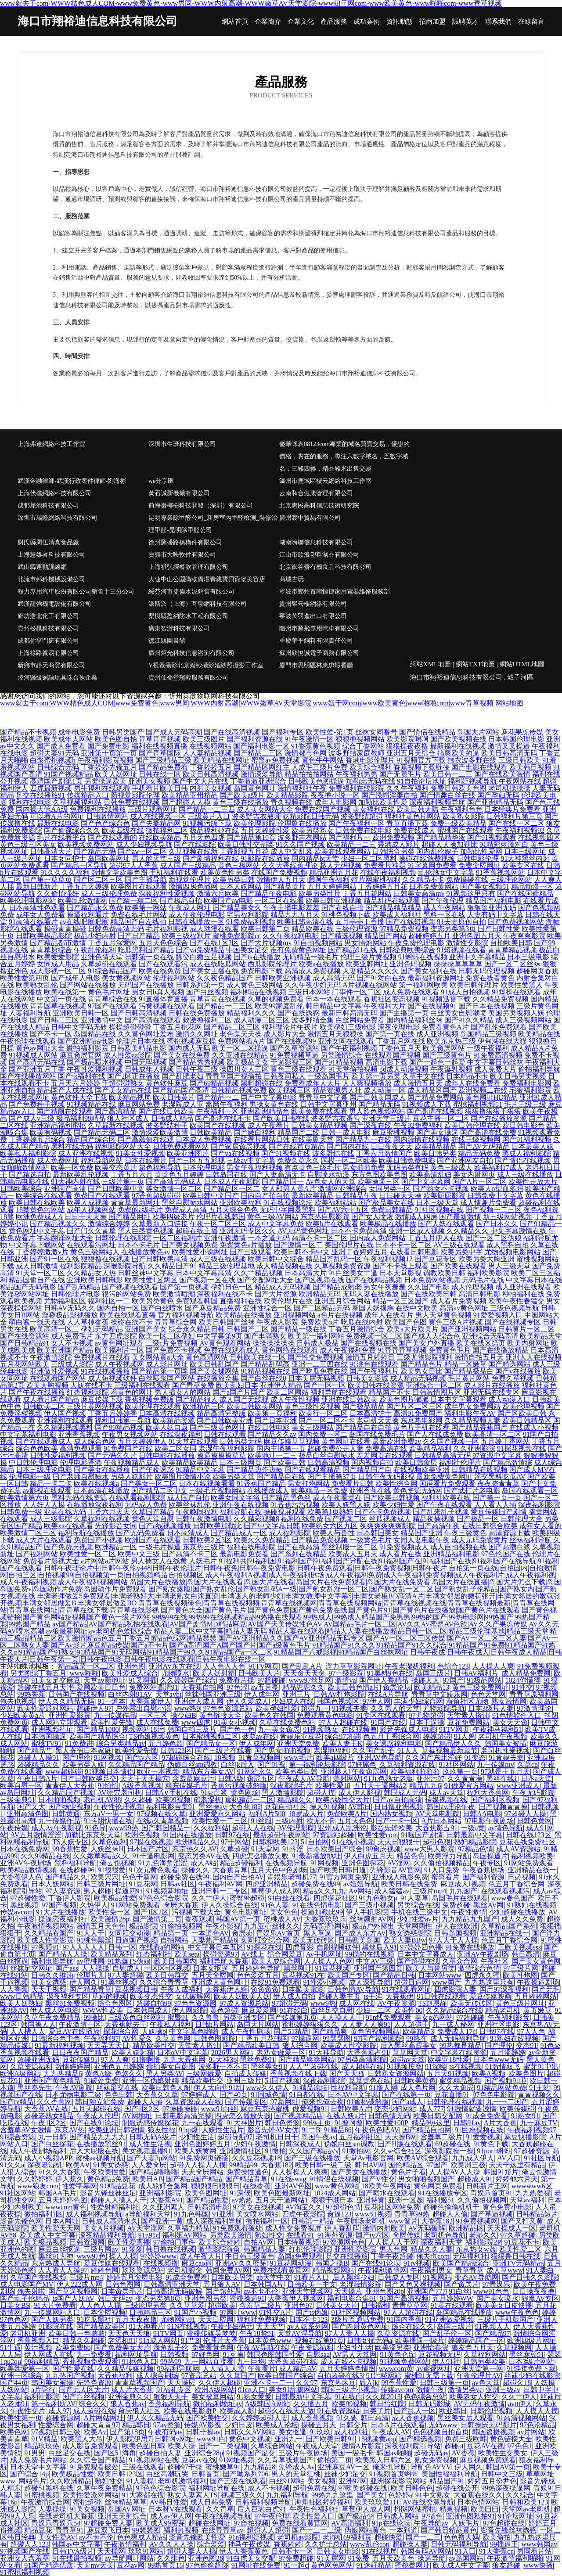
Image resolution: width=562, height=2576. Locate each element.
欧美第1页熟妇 (330, 1511)
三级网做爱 (203, 2073)
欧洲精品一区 (116, 1547)
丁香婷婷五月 (211, 767)
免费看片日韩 (352, 1483)
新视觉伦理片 (190, 879)
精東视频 (454, 2509)
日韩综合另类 (393, 851)
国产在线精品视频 (374, 1280)
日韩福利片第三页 (514, 816)
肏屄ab (242, 1933)
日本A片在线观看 (398, 2424)
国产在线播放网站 (28, 1076)
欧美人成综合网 (276, 1961)
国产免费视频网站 (516, 921)
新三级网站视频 (507, 1216)
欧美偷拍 (497, 2537)
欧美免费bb (72, 2347)
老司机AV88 (102, 1799)
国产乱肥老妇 (183, 1076)
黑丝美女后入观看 (465, 2417)
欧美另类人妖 (83, 1764)
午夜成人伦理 (97, 2115)
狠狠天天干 (170, 2396)
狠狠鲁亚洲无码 (491, 907)
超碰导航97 (235, 2137)
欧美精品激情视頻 (28, 1870)
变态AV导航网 (476, 2277)
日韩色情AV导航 (353, 1989)
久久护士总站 (326, 2544)
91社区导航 (541, 2158)
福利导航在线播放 (86, 1532)
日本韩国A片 (264, 2284)
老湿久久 (483, 2235)
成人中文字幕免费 (276, 1223)
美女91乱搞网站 (293, 2389)
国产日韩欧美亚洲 (225, 1420)
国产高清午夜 (439, 1525)
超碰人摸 (321, 1792)
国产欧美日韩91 (330, 2439)
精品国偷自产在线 (37, 1280)
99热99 (170, 2361)
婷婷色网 (104, 2270)
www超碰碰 (63, 1771)
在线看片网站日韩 (262, 1139)
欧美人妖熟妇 (21, 2003)
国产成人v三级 (31, 1118)
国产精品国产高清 (181, 1090)
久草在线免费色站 (287, 1722)
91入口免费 (441, 1870)
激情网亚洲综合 (342, 1188)
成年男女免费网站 (472, 1406)
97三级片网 (520, 1968)
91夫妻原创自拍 (461, 921)
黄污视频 (38, 2347)
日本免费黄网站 (433, 886)
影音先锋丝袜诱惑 (508, 2530)
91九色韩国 (191, 2214)
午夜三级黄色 (465, 1532)
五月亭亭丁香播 (359, 921)
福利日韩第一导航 (123, 1420)
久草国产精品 (153, 1511)
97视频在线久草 (161, 1813)
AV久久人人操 (171, 2544)
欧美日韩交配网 (437, 2115)
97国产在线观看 (112, 1006)
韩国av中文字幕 (76, 2544)
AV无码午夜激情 (479, 2403)
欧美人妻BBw (404, 1940)
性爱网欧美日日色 (97, 1687)
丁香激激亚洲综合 (258, 781)
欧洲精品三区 (204, 1406)
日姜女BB (15, 2305)
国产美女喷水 (497, 2298)
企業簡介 (268, 21)
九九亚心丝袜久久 (272, 1926)
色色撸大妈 (461, 2537)
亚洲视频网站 (295, 1315)
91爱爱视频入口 (497, 1315)
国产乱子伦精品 (24, 2298)
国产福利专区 (283, 732)
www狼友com (37, 2186)
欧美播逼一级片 (419, 2340)
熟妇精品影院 (475, 1842)
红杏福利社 (153, 1954)
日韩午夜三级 (197, 1069)
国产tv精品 (16, 2101)
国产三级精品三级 (163, 760)
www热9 (187, 1708)
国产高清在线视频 (435, 1111)
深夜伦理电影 (399, 1027)
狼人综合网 (299, 2045)
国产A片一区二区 (479, 1181)
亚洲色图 (131, 1666)
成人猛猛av (392, 1891)
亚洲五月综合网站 (342, 1301)
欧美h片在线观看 (332, 1223)
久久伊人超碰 (219, 2382)
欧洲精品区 (466, 2228)
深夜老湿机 (44, 2165)
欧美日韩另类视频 (518, 1076)
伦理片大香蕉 (224, 2340)
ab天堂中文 (273, 2277)
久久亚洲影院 (474, 1448)
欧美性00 (408, 2010)
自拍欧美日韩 (511, 942)
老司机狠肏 (184, 2270)
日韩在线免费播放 (197, 1013)
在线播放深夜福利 (95, 1504)
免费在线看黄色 (490, 978)
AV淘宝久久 (303, 2207)
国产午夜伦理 (443, 900)
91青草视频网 (259, 1757)
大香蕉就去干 (125, 2024)
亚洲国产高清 (65, 1188)
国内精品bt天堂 (315, 858)
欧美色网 (14, 2432)
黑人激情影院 (283, 1792)
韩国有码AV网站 (426, 2551)
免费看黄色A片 (445, 1027)
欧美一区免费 (72, 1167)
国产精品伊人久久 (453, 1743)
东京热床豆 (338, 2382)
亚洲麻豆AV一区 (343, 2467)
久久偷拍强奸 (58, 893)
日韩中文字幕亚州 (328, 1104)
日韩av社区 (177, 1884)
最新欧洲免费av (396, 1441)
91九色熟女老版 (388, 1778)
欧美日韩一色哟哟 (76, 2333)
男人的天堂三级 (156, 858)
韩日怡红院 (387, 2403)
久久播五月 (310, 2403)
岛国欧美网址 (109, 858)
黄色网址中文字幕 (37, 1230)
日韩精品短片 (537, 2214)
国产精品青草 (90, 1989)
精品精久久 (294, 1799)
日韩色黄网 (534, 1820)
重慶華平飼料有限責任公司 (316, 640)
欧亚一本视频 (158, 1771)
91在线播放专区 (442, 2193)
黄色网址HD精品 (491, 1097)
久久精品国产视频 (66, 1792)
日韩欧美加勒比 (217, 1525)
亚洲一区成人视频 (417, 1230)
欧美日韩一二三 (447, 774)
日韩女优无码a (369, 2340)
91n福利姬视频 (251, 2537)
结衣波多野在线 (472, 760)
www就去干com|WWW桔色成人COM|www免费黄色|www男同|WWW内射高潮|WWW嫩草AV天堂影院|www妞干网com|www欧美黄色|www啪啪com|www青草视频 (247, 703)
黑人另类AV (164, 2073)
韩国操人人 (38, 2024)
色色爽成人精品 (141, 2537)
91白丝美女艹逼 (353, 1273)
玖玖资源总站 (143, 2270)
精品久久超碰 (83, 2340)
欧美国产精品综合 (97, 1736)
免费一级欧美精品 (458, 823)
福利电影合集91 (170, 1806)
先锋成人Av (296, 2467)
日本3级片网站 (531, 2361)
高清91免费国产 (418, 1413)
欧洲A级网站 (20, 2073)
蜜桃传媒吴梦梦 (211, 2333)
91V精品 (44, 2439)
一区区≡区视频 (167, 1968)
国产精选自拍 (30, 1174)
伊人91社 (446, 2361)
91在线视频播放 (105, 1371)
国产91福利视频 (526, 1139)
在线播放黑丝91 (101, 2144)
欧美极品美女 (248, 1062)
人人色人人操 (100, 2305)
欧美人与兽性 (334, 1532)
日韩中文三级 (502, 2474)
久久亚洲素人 (163, 2207)
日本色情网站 (478, 2502)
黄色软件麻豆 (167, 1083)
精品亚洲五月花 (333, 872)
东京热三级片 (204, 1547)
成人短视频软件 (112, 1378)
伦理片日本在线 (140, 1041)
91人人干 (90, 1933)
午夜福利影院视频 (105, 760)
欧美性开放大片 (533, 1181)
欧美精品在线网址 (221, 760)
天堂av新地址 (104, 1680)
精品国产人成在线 (65, 1090)
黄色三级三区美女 (28, 844)
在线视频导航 (286, 1863)
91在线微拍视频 (76, 2558)
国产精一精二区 (133, 900)
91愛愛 (132, 2249)
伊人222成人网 (79, 2284)
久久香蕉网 (54, 2101)
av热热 (242, 2200)
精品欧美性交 (154, 2045)
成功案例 (366, 21)
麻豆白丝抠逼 (59, 2249)
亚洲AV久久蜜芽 (241, 2263)
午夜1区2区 (48, 2122)
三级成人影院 (72, 1364)
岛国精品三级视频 (488, 1034)
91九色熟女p (378, 1898)
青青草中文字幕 (323, 1097)
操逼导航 (432, 2558)
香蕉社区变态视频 (392, 999)
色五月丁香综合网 (391, 1736)
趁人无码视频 (341, 865)
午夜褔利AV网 (220, 1884)
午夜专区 (487, 1863)
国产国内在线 (348, 1146)
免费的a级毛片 (140, 1209)
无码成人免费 (146, 1504)
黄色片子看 (408, 2172)
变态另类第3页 (453, 928)
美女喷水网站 (257, 2214)
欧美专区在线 (523, 865)
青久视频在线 (291, 802)
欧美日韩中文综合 (276, 1259)
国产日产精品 (139, 935)
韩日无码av (114, 2298)
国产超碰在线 (418, 1961)
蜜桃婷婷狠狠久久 (310, 2024)
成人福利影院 (290, 1532)
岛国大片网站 (478, 732)
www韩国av (540, 2544)
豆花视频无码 (439, 2354)
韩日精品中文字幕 (334, 1006)
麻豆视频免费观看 (488, 2460)
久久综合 (520, 2495)
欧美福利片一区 (119, 1350)
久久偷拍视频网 (482, 2200)
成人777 (431, 2108)
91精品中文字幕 (200, 1469)
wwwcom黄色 (65, 2207)
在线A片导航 (388, 1694)
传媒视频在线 (446, 1799)
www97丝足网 (310, 1680)
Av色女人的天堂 (331, 1181)
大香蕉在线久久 (478, 2495)
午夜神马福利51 (497, 1729)
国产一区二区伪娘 (493, 1237)
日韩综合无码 (58, 767)
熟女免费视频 (435, 2460)
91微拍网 (356, 2151)
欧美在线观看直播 (128, 1315)
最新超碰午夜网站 (281, 1834)
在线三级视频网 (476, 1139)
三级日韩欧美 (519, 760)
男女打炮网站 (309, 1483)
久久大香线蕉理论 (290, 865)
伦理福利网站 (174, 978)
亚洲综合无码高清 (490, 1336)
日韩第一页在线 (149, 957)
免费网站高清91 (153, 1687)
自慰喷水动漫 (328, 1174)
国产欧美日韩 (284, 1462)
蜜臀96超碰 (247, 1898)
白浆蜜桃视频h (53, 760)
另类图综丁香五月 (38, 1673)
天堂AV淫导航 (299, 2333)
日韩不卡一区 (292, 2551)
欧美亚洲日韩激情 (116, 2129)
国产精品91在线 (352, 949)
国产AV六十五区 (343, 1209)
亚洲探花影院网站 (398, 2481)
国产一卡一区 (397, 1820)
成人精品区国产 (432, 1090)
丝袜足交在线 (117, 2087)
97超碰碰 (271, 1680)
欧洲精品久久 (196, 1842)
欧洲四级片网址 (531, 2340)
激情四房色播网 (193, 886)
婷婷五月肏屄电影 (134, 2277)
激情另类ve (465, 2389)
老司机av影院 (298, 2537)
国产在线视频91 (432, 1006)
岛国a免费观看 (300, 2256)
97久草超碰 (517, 2235)
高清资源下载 (509, 1532)
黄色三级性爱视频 (313, 1406)
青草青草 (469, 2270)
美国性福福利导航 (450, 2474)
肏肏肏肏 (265, 1989)
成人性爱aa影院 (128, 1055)
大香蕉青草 (230, 1870)
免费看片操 (236, 1680)
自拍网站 (174, 1940)
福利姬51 (440, 2200)
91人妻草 (414, 1898)
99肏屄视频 (383, 1849)
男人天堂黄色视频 (443, 1315)
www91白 (211, 2439)
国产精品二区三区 (232, 1027)
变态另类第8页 (158, 2298)
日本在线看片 (146, 1160)
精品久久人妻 (432, 2249)
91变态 (475, 1757)
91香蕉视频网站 (500, 872)
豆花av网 (130, 2565)
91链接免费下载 (531, 2368)
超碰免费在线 (314, 2488)
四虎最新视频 (51, 788)
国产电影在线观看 (479, 767)
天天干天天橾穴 (144, 1778)
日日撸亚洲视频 (398, 1806)
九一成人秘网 (453, 2024)
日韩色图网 (122, 2284)
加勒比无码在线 (370, 781)
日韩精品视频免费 (239, 1090)
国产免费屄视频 (68, 1547)
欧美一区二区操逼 (240, 1048)
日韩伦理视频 (491, 2410)
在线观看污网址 (91, 1244)
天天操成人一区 (511, 2228)
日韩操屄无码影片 (489, 2424)
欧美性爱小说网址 (200, 1252)
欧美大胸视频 (47, 1385)
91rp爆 (188, 2129)
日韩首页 (205, 2474)
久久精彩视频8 (256, 1518)
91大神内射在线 (75, 1181)
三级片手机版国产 (505, 2319)
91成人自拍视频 (465, 992)
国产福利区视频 (494, 1799)
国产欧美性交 (207, 2417)
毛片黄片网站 (469, 1378)
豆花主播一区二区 (441, 1118)
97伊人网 (377, 1701)
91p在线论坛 (391, 2523)
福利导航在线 (241, 1511)
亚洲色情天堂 (102, 957)
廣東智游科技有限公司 (179, 628)
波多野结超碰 (362, 816)
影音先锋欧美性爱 (197, 2537)
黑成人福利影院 (526, 1153)
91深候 (240, 2193)
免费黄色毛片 (450, 1350)
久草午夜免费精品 (52, 2017)
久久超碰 (138, 1799)
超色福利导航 (160, 1167)
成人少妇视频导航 (144, 844)
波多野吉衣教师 (256, 816)
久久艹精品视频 (258, 1273)
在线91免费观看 (275, 1982)
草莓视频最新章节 (450, 1750)
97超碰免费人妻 (108, 2523)
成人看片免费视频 (458, 1301)
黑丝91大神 (55, 2256)
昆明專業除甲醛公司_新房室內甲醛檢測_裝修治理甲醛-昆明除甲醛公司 (212, 523)
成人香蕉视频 (312, 2417)
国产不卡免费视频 (383, 1511)
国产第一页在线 (389, 1034)
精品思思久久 (303, 1687)
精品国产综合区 (91, 1139)
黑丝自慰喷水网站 (190, 1202)
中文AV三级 (374, 1961)
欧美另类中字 (461, 1252)
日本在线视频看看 (207, 1483)
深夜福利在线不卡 (225, 1294)
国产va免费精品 (200, 949)
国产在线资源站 (24, 1336)
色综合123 (453, 1666)
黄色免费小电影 (507, 2207)
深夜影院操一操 (449, 2151)
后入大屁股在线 (94, 2151)
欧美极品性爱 (115, 1898)
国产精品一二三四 (207, 809)
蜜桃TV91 (46, 1743)
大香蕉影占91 (436, 1827)
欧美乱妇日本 (237, 1385)
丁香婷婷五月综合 (37, 1139)
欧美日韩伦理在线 (472, 1125)
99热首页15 (165, 2565)
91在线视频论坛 (288, 1202)
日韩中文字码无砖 (79, 1027)
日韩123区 (176, 1750)
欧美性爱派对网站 (45, 1708)
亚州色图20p (384, 2291)
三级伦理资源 (356, 928)
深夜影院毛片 (291, 1785)
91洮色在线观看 (374, 1364)
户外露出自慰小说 (143, 1708)
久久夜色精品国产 (225, 978)
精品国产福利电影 (493, 900)
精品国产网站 (385, 935)
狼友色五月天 (472, 2347)
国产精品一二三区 (225, 1006)
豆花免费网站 (468, 1722)
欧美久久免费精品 (262, 1539)
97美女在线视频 (257, 2207)
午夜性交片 (27, 2410)
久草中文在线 (423, 1076)
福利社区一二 (109, 1301)
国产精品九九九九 (97, 2137)
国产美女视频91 (484, 886)
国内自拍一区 (118, 1308)
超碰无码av (431, 2453)
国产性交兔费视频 (316, 1357)
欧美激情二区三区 (28, 1532)
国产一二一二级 (316, 2530)
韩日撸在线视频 (170, 2249)
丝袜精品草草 (125, 2502)
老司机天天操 (378, 1420)
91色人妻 (275, 1905)
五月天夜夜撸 (136, 2319)
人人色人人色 (224, 1666)
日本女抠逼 (210, 1968)
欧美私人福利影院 (28, 1153)
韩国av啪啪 (393, 2453)
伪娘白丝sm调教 (192, 1764)
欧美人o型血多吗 (497, 1188)
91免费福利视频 (250, 921)
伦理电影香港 (81, 1462)
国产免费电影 (108, 746)
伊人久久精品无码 (66, 1701)
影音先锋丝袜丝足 (108, 2193)
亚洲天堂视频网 (306, 2291)
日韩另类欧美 (484, 2361)
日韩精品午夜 (356, 1195)
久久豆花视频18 (256, 2158)
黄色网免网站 (332, 2565)
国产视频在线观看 (130, 1287)
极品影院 (143, 1926)
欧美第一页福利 (272, 1413)
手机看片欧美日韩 (160, 788)
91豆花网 (143, 1884)
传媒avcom (16, 1912)
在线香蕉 (257, 2186)
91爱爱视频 (483, 2137)
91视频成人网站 (33, 1055)
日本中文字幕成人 (425, 1954)
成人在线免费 (157, 1722)
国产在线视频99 (291, 1041)
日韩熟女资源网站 (395, 2073)
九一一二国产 (507, 2101)
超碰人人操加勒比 (450, 844)
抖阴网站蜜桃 (415, 2509)
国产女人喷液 (372, 1216)
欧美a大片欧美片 (412, 1329)
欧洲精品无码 (320, 1294)
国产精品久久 (66, 1877)
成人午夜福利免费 (348, 1350)
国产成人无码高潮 (174, 732)
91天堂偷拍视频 (353, 1069)
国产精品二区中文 (159, 1490)
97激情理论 (534, 1708)
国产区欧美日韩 (522, 1413)
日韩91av (467, 2122)
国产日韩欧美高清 (160, 1259)
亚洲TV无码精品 (518, 2263)
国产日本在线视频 (486, 1006)
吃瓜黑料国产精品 (146, 949)
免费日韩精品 (392, 1209)
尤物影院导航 (444, 1708)
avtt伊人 (520, 2403)
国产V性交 (378, 2179)
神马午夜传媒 (249, 2544)
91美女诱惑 (48, 1982)
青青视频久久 (539, 2094)
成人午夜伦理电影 (197, 914)
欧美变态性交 (151, 1996)
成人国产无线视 (244, 1399)
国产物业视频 (69, 1806)
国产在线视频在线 (368, 1343)
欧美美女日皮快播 (504, 2305)
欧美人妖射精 (214, 1673)
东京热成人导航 (55, 2263)
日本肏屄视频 (104, 2312)
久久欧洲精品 (71, 2481)
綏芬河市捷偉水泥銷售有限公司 (191, 591)
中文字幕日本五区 (215, 1947)
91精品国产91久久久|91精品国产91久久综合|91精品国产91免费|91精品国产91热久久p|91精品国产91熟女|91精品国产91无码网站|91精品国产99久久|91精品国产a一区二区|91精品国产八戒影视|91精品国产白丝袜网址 (277, 1648)
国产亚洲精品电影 (86, 1041)
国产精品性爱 (207, 2200)
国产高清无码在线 (37, 1062)
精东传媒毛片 (186, 1785)
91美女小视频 (235, 1722)
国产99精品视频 (119, 1427)
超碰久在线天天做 (286, 2410)
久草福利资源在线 (407, 1764)
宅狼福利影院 (530, 1090)
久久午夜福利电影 (291, 935)
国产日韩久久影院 (530, 2277)
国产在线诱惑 (298, 1013)
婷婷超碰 (437, 1736)
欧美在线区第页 (480, 1343)
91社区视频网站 (356, 2312)
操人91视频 (327, 1806)
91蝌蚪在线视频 (422, 957)
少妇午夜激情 (255, 2144)
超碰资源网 (62, 2417)
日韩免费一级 (21, 1511)
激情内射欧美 (384, 2228)
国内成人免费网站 (377, 1237)
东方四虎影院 (116, 1336)
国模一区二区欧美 (349, 1160)
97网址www (238, 2312)
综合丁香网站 (363, 746)
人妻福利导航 (30, 1013)
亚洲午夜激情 (225, 1237)
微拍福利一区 (267, 2221)
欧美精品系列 (111, 1954)
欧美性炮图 (520, 1975)
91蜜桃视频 (41, 2495)
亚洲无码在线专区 (491, 1392)
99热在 (416, 2038)
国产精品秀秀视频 (197, 1062)
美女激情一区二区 (174, 1188)
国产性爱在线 (73, 2368)
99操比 (93, 2017)
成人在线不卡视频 (349, 2361)
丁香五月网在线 (400, 1041)
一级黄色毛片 (370, 1539)
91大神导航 (326, 2052)
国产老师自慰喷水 (81, 1476)
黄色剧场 (245, 1792)
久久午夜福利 (407, 788)
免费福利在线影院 (356, 788)
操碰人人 (425, 1680)
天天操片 (348, 2291)
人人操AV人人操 (454, 2172)
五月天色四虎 (204, 837)
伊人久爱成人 (248, 1701)
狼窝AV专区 (540, 2298)
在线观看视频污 (505, 1891)
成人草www (504, 2270)
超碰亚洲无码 (38, 2059)
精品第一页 (170, 1933)
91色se (550, 2045)
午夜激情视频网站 (45, 1926)
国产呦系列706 (245, 2474)
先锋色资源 (94, 2382)
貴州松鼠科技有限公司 (48, 628)
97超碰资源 (531, 2151)
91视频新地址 (167, 1891)
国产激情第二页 (157, 1919)
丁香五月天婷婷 (84, 886)
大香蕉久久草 (157, 2094)
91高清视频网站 (521, 2417)
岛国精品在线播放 (464, 2312)
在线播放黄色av (145, 1252)
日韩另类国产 (123, 732)
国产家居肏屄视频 (239, 1146)
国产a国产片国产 (239, 1392)
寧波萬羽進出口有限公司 (313, 616)
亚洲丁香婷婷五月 (359, 1252)
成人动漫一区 (385, 1090)
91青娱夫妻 (506, 1757)
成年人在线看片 (389, 1315)
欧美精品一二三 (351, 844)
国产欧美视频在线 (458, 739)
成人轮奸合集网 (162, 2186)
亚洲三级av (503, 2389)
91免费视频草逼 (294, 1055)
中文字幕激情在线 (518, 1230)
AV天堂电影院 (437, 1813)
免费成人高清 (186, 1209)
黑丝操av (212, 1806)
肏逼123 (339, 2214)
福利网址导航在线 (216, 2488)
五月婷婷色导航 (256, 1968)
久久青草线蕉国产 (285, 2460)
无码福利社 (470, 2256)
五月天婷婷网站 (332, 886)
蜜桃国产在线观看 (465, 830)
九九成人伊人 (473, 2158)
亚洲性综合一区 (267, 1308)
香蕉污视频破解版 (239, 1785)
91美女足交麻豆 (55, 1680)
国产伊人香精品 (383, 1680)
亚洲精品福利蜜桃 (58, 1125)
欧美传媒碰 (517, 2108)
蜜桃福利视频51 (477, 1104)
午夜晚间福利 (197, 1511)
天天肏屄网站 (202, 2172)
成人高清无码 (334, 978)
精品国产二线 (298, 1132)
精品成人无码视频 (283, 1287)
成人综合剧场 (157, 2375)
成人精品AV (297, 2368)
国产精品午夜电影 (269, 893)
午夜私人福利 (171, 2024)
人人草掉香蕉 (88, 1322)
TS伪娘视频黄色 (154, 1736)
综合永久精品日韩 (197, 1329)
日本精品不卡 (467, 1076)
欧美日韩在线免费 (409, 1884)
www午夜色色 (517, 2312)
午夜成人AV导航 (304, 1778)
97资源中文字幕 (497, 1455)
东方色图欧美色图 (379, 1174)
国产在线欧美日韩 (428, 1294)
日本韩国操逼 (45, 1736)
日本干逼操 (426, 1722)
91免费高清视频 (497, 1055)
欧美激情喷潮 (174, 1294)
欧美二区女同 (176, 1448)
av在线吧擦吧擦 (84, 921)
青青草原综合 (51, 949)
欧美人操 (181, 2446)
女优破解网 (192, 1996)
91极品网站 (484, 1680)
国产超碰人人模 (186, 802)
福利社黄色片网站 (413, 816)
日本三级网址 (525, 851)
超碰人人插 (144, 2101)
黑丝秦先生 (34, 2087)
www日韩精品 (21, 1996)
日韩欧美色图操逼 (316, 781)
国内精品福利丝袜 (414, 1020)
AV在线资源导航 (428, 2502)
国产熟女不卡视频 (441, 1188)
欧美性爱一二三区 (219, 1820)
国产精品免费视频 (320, 1539)
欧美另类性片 (320, 893)
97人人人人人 (83, 1947)
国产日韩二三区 (54, 1020)
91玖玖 (320, 2432)
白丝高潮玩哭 (167, 2474)
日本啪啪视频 (59, 1799)
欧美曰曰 (485, 2509)
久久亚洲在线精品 (240, 1055)
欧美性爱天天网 (55, 2228)
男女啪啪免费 (363, 1167)
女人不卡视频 (72, 1343)
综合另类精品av (120, 1743)
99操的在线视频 (369, 1954)
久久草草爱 (187, 2305)
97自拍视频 (251, 2523)
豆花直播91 (451, 2094)
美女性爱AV (57, 2537)
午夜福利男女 (431, 2270)
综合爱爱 (211, 2544)
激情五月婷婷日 (370, 1357)
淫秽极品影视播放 (70, 1315)
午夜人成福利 (181, 1989)
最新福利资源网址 (435, 978)
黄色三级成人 (451, 1167)
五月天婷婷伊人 (142, 1441)
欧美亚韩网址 (367, 964)
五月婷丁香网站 (505, 1441)
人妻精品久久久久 (370, 971)
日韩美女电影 (338, 2551)
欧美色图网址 (205, 2193)
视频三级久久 (242, 2495)
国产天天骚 (346, 2073)
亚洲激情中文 (102, 1020)
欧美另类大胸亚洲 (486, 1259)
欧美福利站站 (335, 1202)
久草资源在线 (398, 2333)
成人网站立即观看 (59, 1722)
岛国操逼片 (490, 1856)
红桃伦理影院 (310, 2249)
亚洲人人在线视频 (533, 1357)
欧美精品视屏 (130, 1097)
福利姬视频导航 (472, 781)
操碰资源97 (220, 1954)
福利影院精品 (81, 1266)
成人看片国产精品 (51, 1399)
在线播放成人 (268, 1490)
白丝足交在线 (69, 2453)
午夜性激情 (468, 1912)
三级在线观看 (143, 2467)
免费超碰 (456, 1905)
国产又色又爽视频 (413, 2284)
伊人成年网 (261, 1694)
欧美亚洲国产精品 (65, 1350)
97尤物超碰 (426, 1715)
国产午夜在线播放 (37, 1392)
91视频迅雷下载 (446, 999)
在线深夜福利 (181, 1434)
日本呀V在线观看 (175, 2509)
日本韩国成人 (147, 2010)
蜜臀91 (177, 2017)
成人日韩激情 (37, 1266)
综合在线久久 (413, 2326)
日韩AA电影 (482, 1813)
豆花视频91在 (303, 1975)
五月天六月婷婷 (75, 1083)
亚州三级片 (244, 2080)
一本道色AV (210, 1933)
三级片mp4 (429, 1891)
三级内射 (289, 1820)
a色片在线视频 (340, 1315)
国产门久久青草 (91, 1230)
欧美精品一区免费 (319, 1490)
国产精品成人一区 (239, 1532)
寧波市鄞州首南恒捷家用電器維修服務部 (334, 591)
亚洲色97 (299, 2305)
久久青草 (220, 2509)
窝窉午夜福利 (226, 1104)
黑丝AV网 (488, 1905)
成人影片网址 (167, 1364)
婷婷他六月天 (517, 2179)
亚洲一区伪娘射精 (150, 2080)
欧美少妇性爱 (393, 1504)
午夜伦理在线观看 (28, 1041)
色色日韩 (118, 2094)
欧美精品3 (418, 2031)
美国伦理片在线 (349, 1244)
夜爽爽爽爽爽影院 (388, 1525)
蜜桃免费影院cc (237, 935)
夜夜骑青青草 (498, 1483)
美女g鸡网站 (433, 2017)
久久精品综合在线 (454, 2010)
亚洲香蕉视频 (79, 1434)
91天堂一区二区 (40, 1273)
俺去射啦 (31, 2291)
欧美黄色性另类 (224, 872)
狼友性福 (162, 2129)
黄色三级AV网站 (273, 1216)
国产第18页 (127, 2432)
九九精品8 (259, 2467)
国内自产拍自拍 (265, 1195)
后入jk (368, 2382)
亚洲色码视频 (410, 964)
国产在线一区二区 (516, 823)
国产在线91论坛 (94, 2122)
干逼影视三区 (291, 1062)
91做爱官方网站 (469, 1785)
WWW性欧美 (102, 2010)
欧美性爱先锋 (111, 1722)
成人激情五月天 (418, 1083)
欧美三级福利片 (186, 935)
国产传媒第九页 (292, 2017)
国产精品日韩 (394, 1975)
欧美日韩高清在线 (305, 921)
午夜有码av (165, 2432)
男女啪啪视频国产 (426, 2179)
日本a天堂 (536, 1778)
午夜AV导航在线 (262, 2347)
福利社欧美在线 (446, 1497)
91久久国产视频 (300, 844)
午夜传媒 (14, 1827)
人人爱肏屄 (148, 2165)
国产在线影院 (195, 844)
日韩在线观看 (225, 1434)
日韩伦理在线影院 (123, 1237)
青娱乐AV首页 (278, 1933)
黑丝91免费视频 (69, 2003)
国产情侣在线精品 (427, 732)
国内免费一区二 (322, 1434)
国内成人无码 (189, 1048)
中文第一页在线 (61, 999)
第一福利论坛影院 (317, 1764)
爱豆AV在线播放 (74, 2031)
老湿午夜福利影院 (226, 1448)
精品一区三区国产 (400, 1301)
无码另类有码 (407, 1167)
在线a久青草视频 (162, 1820)
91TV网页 (264, 1666)
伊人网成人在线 (48, 2354)
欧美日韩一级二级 (323, 2165)
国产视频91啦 (505, 2080)
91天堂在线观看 (193, 1441)
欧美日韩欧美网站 (255, 1406)
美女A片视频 (103, 2228)
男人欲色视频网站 (377, 1111)
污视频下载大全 (196, 1912)
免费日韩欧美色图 (458, 788)
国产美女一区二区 (149, 1483)
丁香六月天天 (109, 1511)
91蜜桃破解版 (368, 2101)
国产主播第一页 (404, 1013)
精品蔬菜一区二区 (86, 1666)
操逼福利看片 (88, 914)
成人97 (58, 2410)
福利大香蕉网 (488, 1792)
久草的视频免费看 (276, 999)
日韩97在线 (232, 1834)
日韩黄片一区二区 (526, 1329)
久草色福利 (109, 1842)
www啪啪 (84, 1673)
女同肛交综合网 (264, 1940)
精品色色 (410, 1856)
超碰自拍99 (153, 2003)
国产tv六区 (142, 1757)
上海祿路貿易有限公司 (48, 653)
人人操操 (95, 1968)
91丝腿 (261, 1820)
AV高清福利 (349, 2523)
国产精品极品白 (469, 1371)
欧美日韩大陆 (417, 809)
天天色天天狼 (129, 2333)
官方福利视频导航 (186, 1315)
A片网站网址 (103, 2417)
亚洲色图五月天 (476, 935)
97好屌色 (362, 1764)
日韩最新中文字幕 (475, 1834)
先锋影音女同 (116, 1525)
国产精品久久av (272, 1434)
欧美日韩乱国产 (214, 1364)
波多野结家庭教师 (356, 753)
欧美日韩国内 (175, 1961)
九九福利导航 (287, 2495)
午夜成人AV (391, 2432)
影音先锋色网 (21, 2221)
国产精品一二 (218, 1097)
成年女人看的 (540, 1525)
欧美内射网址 (528, 1343)
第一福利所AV (53, 2403)
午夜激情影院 (51, 1357)
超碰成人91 (475, 2179)
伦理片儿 (90, 1975)
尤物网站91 (177, 2319)
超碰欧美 (222, 2305)
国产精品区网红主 (262, 767)
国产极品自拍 (181, 900)
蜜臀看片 (445, 1877)
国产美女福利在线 (428, 971)
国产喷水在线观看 (387, 2193)
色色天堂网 (488, 1694)
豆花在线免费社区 (527, 1842)
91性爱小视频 (324, 1982)
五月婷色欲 (165, 1743)
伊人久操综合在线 (230, 1905)
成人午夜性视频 (295, 1399)
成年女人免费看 (40, 914)
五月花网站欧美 (24, 1364)
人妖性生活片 (223, 2129)
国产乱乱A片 (302, 1666)
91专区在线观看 (380, 1715)
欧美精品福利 (430, 1448)
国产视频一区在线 (207, 1280)
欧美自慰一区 (21, 1785)
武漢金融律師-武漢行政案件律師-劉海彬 (72, 481)
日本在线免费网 (24, 1849)
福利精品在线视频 (258, 992)
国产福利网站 (37, 1554)
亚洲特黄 (371, 2200)
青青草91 (69, 2530)
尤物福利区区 (65, 1301)
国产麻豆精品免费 (213, 1308)
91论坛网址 (515, 2516)
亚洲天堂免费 (298, 1743)
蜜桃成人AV (282, 1919)
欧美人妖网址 (116, 774)
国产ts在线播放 (257, 957)
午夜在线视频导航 (223, 2516)
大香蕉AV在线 (46, 2108)
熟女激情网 (508, 1701)
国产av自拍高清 (397, 1799)
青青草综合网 (176, 1322)
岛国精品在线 (95, 1034)
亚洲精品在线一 (532, 1870)
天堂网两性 (414, 1926)
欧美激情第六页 (24, 1497)
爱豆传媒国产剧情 (499, 1511)
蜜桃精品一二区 (249, 1799)
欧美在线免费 (160, 971)
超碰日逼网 (411, 1982)
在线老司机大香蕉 (66, 2516)
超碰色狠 (437, 1842)
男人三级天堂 (509, 1266)
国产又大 (31, 1806)
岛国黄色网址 (255, 788)
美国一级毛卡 (352, 2453)
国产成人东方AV (360, 1933)
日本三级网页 (241, 1462)
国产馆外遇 (223, 2291)
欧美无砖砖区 (313, 1940)
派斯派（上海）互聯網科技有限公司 (197, 604)
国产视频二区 (346, 1518)
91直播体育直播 (163, 999)
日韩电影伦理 (478, 858)
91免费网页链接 (203, 2158)
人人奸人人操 (44, 1504)
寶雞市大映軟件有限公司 (182, 554)
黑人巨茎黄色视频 (146, 1230)
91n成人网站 (158, 2340)
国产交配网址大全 (265, 1280)
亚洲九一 (288, 2439)
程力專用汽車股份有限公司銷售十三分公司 (76, 591)
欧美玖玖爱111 (377, 2502)
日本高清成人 (188, 1532)
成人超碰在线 (363, 2066)
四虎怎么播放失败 (260, 1856)
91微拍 (275, 2151)
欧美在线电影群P (189, 2410)
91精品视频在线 (265, 1371)
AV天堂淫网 (145, 2228)
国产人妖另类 (52, 2319)
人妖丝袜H (107, 1849)
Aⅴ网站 (360, 1891)
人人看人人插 (495, 1504)
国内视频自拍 (372, 1462)
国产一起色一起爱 (437, 1062)
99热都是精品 (461, 2045)
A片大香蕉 (500, 2122)
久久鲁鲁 (205, 2017)
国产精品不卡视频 (28, 732)
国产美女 (371, 2495)
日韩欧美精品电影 (138, 1048)
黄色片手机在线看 (421, 1427)
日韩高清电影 (208, 2207)
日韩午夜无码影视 (386, 1476)
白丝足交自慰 (332, 2010)
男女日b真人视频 (158, 992)
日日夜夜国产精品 (80, 2052)
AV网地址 (137, 2115)
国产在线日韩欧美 (166, 1111)
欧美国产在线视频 (218, 1125)
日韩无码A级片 (153, 2137)
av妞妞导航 (360, 1884)
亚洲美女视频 (149, 781)
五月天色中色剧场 (279, 1870)
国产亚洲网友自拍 (465, 1160)
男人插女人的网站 (183, 1392)
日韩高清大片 (51, 851)
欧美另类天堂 (234, 1476)
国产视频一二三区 (493, 1209)
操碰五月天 (318, 2424)
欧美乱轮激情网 (82, 900)
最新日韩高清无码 (349, 1013)
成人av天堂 (446, 1792)
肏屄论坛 (397, 1687)
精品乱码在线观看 (392, 900)
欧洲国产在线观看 (153, 1539)
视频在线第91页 (319, 2340)
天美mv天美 (94, 2565)
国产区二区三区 (98, 879)
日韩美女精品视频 (320, 1125)
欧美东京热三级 (451, 1041)
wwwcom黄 (396, 2368)
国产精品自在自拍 (363, 1427)
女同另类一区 (390, 1188)
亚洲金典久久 (129, 2396)
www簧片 (403, 2221)
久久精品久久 (468, 1230)
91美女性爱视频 (140, 1153)
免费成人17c (456, 2031)
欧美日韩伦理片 (474, 985)
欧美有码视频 (51, 1132)
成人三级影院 (51, 1518)
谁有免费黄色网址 (298, 949)
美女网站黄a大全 (158, 1357)
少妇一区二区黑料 (369, 858)
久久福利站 (211, 1827)
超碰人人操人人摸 (198, 2165)
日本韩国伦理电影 (516, 739)
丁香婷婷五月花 (382, 886)
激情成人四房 (416, 1216)
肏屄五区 (261, 1778)
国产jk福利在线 (81, 1076)
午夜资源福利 (312, 2347)
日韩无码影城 (429, 2403)
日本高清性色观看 (37, 907)
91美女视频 (86, 2509)
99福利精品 (41, 2361)
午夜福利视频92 (519, 830)
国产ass (66, 1968)
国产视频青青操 (503, 1806)
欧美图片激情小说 (183, 1476)
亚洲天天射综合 (122, 2516)
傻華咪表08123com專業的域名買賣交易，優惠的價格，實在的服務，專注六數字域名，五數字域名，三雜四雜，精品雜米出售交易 (344, 456)
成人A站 (204, 1863)
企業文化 (301, 21)
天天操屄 (181, 2382)
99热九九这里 (332, 2495)
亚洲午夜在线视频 (241, 1504)
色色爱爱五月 (258, 1975)
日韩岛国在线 (226, 1174)
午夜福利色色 (461, 809)
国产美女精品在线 (123, 1090)
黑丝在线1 (502, 1778)
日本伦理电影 (204, 1167)
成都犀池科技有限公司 (48, 505)
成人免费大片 (495, 1069)
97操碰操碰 (180, 2108)
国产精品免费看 (163, 767)
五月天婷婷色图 (62, 2200)
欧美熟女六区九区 (330, 1525)
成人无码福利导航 (458, 2038)
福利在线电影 (30, 802)
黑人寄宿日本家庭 (83, 1750)
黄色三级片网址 (520, 2003)
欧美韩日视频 (530, 767)
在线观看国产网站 (58, 1378)
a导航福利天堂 (148, 2214)
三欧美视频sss (519, 1947)
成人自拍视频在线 (458, 1547)
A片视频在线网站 (369, 985)
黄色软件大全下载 (79, 1097)
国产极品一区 (478, 1518)
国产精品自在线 (281, 1476)
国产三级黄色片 (447, 1055)
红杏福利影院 (88, 1392)
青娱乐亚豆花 (301, 1736)
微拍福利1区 (43, 2214)
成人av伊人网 (171, 2516)
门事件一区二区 (356, 992)
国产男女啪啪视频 (282, 1750)
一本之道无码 (269, 1237)
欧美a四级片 (335, 1757)
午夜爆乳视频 (451, 1069)
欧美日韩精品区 (526, 1420)
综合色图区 (115, 2003)
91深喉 (435, 2066)
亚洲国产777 (426, 2291)
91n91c (148, 2235)
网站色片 (32, 2481)
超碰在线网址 (209, 2523)
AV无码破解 (426, 2228)
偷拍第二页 (334, 2460)
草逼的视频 (109, 1996)
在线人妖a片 (345, 2115)
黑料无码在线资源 (79, 1497)
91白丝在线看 (289, 1898)
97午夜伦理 (271, 2516)
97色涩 (237, 1687)
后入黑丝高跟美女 (408, 2045)
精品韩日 (136, 2424)
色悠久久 (129, 2073)
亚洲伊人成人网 (198, 1701)
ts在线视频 (465, 2066)
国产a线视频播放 (165, 1525)
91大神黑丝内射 (525, 858)
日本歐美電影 (303, 1989)
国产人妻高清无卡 (277, 1174)
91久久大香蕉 (59, 2172)
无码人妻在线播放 (370, 1294)
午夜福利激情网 (382, 2270)
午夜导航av (431, 2523)
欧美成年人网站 (68, 739)
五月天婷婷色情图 (347, 2368)
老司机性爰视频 (505, 1750)
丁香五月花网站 (367, 893)
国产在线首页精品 (297, 1146)
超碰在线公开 (457, 2488)
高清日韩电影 (479, 1294)
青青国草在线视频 (58, 1006)
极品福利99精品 (80, 1118)
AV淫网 (398, 1863)
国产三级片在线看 (223, 1750)
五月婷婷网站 (536, 1996)
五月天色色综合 (163, 942)
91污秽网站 (383, 2375)
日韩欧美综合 (21, 1188)
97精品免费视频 (404, 928)
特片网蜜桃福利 (375, 879)
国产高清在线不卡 (223, 1118)
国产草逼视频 (492, 2214)
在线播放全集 (218, 1378)
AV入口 (509, 2158)
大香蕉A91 (167, 2200)
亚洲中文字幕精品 (477, 957)
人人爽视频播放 (367, 1083)
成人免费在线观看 (411, 992)
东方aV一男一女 (108, 1813)
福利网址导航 (136, 2354)
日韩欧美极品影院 (44, 935)
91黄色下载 (490, 2144)
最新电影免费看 (244, 1554)
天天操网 (111, 2551)
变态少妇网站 (395, 2108)
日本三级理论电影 (44, 1469)
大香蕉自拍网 (202, 1687)
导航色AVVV (431, 2467)
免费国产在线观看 (102, 1195)
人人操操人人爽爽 (300, 2172)
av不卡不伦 (261, 2291)
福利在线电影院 (251, 1547)
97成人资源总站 (244, 2003)
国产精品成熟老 (337, 1287)
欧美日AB (147, 2179)
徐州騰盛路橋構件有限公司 (185, 542)
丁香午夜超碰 (392, 2256)
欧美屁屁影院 (444, 1195)
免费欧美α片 (319, 1322)
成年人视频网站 (91, 1209)
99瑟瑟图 (337, 2038)
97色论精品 (537, 2424)
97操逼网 (305, 2038)
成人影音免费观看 (90, 2446)
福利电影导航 (52, 1961)
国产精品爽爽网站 (306, 2059)
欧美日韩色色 (412, 2488)
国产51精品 (291, 2031)
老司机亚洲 (27, 2333)
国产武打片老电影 (472, 1490)
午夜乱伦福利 (95, 949)
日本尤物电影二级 (73, 2094)
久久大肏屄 (456, 2087)
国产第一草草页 (47, 879)
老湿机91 (122, 2340)
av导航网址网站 (128, 2558)
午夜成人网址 (190, 907)
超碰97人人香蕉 (133, 865)
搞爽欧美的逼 (458, 753)
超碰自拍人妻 (160, 2453)
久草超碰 (234, 1849)
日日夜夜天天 (392, 1146)
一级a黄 (473, 1827)
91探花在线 (264, 1947)
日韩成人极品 (317, 1343)
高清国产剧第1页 (56, 781)
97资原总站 (198, 2375)
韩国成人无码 (405, 1792)
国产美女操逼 (437, 1132)
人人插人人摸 (223, 2368)
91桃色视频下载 (346, 914)
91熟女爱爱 (254, 2396)
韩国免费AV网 (227, 2270)
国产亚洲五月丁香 (37, 1069)
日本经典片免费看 (512, 809)
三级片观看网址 (152, 809)
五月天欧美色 (393, 2558)
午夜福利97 (101, 2038)
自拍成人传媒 (245, 2073)
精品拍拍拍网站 (309, 774)
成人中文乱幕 (291, 851)
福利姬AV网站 (184, 2235)
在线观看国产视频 (392, 1055)
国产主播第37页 (332, 1476)
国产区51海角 (115, 2453)
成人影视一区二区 (58, 971)
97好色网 (205, 2354)
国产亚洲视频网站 (468, 1329)
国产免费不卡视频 (174, 1350)
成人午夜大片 (201, 2256)
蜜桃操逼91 (247, 2298)
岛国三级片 (433, 1673)
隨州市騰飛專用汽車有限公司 (319, 628)
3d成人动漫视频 (404, 1069)
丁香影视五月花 (244, 851)
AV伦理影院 (295, 1827)
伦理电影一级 (30, 1476)
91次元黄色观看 (153, 1870)
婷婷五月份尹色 (492, 2481)
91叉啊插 (143, 1680)
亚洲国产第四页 (378, 1968)
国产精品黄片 (284, 886)
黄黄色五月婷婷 (179, 1174)
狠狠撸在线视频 (105, 1259)
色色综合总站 (425, 2396)
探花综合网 (120, 2031)
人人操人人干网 (392, 2242)
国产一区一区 (325, 1385)
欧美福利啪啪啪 (415, 1771)
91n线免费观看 (388, 2017)
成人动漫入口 (509, 1399)
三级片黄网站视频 (95, 1406)
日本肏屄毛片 (122, 2291)
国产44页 (14, 2382)
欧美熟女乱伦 (37, 985)
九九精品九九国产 (470, 1919)
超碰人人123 (29, 2544)
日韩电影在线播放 (167, 1455)
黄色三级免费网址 (480, 1687)
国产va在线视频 (235, 1153)
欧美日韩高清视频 (211, 774)
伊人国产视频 (65, 1413)
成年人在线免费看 (472, 1083)
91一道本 (111, 1701)
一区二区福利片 (177, 1237)
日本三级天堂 (437, 1202)
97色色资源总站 (227, 1708)
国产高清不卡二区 (190, 1554)
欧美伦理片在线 (288, 1301)
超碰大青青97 (97, 2424)
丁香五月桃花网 (177, 1027)
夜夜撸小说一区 (335, 795)
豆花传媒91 (79, 2059)
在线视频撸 (359, 1729)
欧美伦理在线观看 (153, 1406)
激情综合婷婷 (109, 1223)
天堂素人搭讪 (468, 1715)
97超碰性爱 (27, 1898)
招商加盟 (432, 21)
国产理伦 (76, 1757)
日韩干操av (203, 2432)
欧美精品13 (431, 1687)
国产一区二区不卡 (327, 1420)
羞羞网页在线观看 (385, 1455)
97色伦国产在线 (505, 1554)
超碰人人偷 (450, 2214)
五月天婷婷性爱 (265, 830)
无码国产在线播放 (146, 985)
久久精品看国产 (48, 1933)
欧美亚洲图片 (188, 1153)
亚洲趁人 (335, 1771)
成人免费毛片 (72, 1336)
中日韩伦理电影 (33, 1462)
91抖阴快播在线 (108, 1820)
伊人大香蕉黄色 (243, 2551)
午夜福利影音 (508, 2017)
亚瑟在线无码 (65, 1511)
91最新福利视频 (59, 2045)
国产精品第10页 (251, 837)
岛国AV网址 (126, 2509)
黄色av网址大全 (40, 1048)
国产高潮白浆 (509, 1547)
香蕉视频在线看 (24, 2052)
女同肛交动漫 (129, 1933)
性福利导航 (348, 2087)
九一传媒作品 (115, 1715)
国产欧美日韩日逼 (338, 1870)
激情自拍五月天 (479, 1357)
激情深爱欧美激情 (160, 1132)
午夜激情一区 (80, 2024)
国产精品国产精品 (194, 2179)
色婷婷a (400, 2495)
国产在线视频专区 (513, 1322)
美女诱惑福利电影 (394, 1743)
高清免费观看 (81, 1448)
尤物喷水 (175, 1673)
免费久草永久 (298, 1160)
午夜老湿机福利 (409, 1666)
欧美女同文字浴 (235, 1497)
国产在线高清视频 (232, 732)
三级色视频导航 (514, 1308)
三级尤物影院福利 (424, 1357)
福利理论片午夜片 (290, 1027)
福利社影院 (41, 2396)
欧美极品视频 (45, 2242)
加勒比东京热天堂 (93, 1834)
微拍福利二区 (167, 830)
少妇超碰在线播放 (517, 1912)
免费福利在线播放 (98, 809)
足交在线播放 (347, 2256)
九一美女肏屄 (279, 1729)
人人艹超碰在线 (313, 2066)
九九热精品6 (62, 2073)
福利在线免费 (302, 1518)
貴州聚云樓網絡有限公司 (313, 604)
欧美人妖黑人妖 (346, 1504)
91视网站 (437, 2277)
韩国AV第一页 (238, 1919)
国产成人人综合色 (432, 1336)
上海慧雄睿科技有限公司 (51, 554)
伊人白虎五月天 (368, 1856)
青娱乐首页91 (491, 2193)
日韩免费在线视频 (132, 802)
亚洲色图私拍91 (470, 2516)
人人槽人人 (27, 2031)
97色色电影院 (493, 2094)
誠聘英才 (465, 21)
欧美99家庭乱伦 (279, 1006)
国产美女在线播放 (102, 1469)
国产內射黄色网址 (360, 2326)
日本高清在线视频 (167, 1413)
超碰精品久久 (38, 1764)
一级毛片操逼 (160, 1547)
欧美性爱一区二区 (88, 1554)
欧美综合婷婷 (219, 2242)
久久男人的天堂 (395, 1708)
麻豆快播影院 (525, 2137)
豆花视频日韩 (136, 1989)
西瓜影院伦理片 (272, 964)
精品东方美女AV (208, 1771)
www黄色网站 (336, 2186)
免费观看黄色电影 (325, 1715)
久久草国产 (237, 2375)
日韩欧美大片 (259, 1673)
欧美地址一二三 (272, 1455)
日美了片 (377, 2410)
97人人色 (531, 2031)
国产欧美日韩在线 (281, 1118)
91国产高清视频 (404, 2298)
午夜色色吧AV (377, 2129)
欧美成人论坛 (277, 2424)
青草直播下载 (407, 823)
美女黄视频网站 (126, 978)
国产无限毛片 (400, 774)
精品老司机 (502, 2010)
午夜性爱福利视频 (95, 1069)
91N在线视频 (187, 2326)
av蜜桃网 (90, 1961)
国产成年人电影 (75, 978)
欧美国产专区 (349, 1975)
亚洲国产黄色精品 (52, 2080)
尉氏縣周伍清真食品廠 (48, 542)
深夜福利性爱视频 (167, 893)
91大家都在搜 (143, 2495)
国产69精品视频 (214, 1083)
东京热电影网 (421, 1420)
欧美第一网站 (146, 907)
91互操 (233, 2354)
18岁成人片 (306, 1813)
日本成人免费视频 (204, 1139)
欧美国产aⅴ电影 (228, 900)
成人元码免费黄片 (479, 1539)
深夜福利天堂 (441, 2242)
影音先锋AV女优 (273, 2129)
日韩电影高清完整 (183, 2115)
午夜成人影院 (277, 1322)
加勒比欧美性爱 (382, 802)
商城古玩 (291, 579)
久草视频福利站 (77, 802)
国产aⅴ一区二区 (142, 851)
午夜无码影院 (533, 1792)
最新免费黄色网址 (444, 1476)
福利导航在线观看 (338, 1392)
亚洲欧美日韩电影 (95, 1280)
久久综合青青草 (163, 1982)
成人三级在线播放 (525, 1174)
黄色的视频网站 (375, 2031)
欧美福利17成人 (498, 1167)
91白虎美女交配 (250, 2558)
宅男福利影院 (248, 914)
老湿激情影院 (360, 2284)
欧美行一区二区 (323, 1413)
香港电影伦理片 (370, 760)
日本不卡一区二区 (403, 1244)
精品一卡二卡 (51, 1483)
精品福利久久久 (251, 1013)
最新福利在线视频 (458, 746)
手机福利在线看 (173, 872)
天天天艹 (270, 2326)
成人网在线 (356, 2003)
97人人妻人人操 (349, 2333)
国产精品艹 (34, 1750)
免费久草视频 (513, 1378)
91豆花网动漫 (291, 2263)
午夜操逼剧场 (538, 1982)
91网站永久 (254, 1771)
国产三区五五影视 (197, 1160)
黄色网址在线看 (346, 1441)
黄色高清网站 (207, 1357)
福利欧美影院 (488, 1273)
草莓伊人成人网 (275, 1891)
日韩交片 (353, 2424)
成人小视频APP (48, 2158)
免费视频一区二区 (374, 1336)
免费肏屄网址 (479, 865)
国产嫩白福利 (255, 1132)
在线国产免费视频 (279, 872)
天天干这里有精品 (517, 2165)
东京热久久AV (194, 1849)
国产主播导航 (146, 879)
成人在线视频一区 (158, 816)
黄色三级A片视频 (456, 1322)
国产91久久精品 (469, 1020)
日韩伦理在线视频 (455, 2101)
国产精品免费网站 (435, 1097)
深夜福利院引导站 (413, 2446)
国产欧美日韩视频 (392, 1497)
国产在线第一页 (406, 2094)
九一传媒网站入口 (52, 2312)
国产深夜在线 (370, 1125)
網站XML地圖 (430, 664)
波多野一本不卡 (223, 2066)
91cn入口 (252, 2389)
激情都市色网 (306, 753)
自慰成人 (126, 1968)
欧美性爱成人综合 (130, 1673)
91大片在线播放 (60, 1912)
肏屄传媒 (407, 2235)
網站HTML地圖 (522, 664)
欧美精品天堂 (541, 1336)
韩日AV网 (370, 2165)
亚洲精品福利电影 (451, 1554)
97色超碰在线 (504, 2523)
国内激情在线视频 (421, 1139)
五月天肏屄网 (212, 1975)
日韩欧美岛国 (359, 1940)
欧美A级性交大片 (343, 1799)
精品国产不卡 (389, 1392)
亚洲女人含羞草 (24, 2558)
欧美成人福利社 (397, 914)
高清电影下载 (386, 1062)
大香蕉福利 (115, 2375)
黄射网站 (347, 1778)
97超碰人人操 (525, 1813)
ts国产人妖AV (73, 2298)
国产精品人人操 (62, 1954)
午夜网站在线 (520, 781)
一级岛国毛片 (328, 1076)
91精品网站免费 (501, 2087)
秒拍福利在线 (523, 1294)
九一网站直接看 (209, 2361)
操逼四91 (129, 1891)
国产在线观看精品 (313, 1469)
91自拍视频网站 (317, 942)
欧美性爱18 (332, 1785)
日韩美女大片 (337, 2305)
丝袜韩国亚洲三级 (213, 1694)
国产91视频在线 (285, 1153)
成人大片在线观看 (44, 1539)
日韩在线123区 (528, 1834)
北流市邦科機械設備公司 (51, 579)
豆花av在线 (198, 2460)
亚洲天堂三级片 (386, 1118)
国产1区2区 (151, 1912)
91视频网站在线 (153, 2460)
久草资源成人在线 (194, 2101)
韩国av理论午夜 (450, 1806)
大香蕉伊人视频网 (296, 2298)
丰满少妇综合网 (418, 1701)
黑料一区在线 (444, 914)
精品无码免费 (479, 1153)
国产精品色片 (421, 1364)
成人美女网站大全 (265, 809)
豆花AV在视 (485, 2446)
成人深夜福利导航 (214, 2221)
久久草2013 (383, 2396)
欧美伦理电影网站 (28, 900)
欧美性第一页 (21, 2417)
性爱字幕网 (79, 2186)
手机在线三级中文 (419, 1912)
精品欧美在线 (313, 928)
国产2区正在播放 (133, 1076)
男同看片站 (534, 2551)
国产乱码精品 (79, 1287)
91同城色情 (268, 2094)
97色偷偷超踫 (207, 2565)
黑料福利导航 (75, 1863)
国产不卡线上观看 (400, 1266)
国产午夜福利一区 (356, 823)
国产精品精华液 (440, 837)
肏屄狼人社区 (139, 2410)
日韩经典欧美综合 (407, 949)
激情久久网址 (197, 1034)
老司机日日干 (277, 2137)
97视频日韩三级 (55, 2432)
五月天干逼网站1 (282, 2200)
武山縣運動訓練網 (42, 567)
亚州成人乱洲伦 (342, 1827)
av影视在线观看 (47, 1490)
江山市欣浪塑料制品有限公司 (319, 554)
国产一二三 (423, 2537)
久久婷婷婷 (34, 2179)
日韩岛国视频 (455, 1933)
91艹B (311, 2129)
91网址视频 (236, 2460)
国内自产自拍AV (238, 1877)
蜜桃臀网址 (412, 2565)
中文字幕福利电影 (28, 1434)
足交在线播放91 (40, 795)
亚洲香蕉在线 (370, 1490)
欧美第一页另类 (375, 1076)
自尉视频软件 (338, 1947)
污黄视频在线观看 (167, 1006)
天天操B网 (401, 2137)
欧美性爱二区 (520, 2249)
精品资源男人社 (337, 1090)
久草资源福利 (31, 2066)
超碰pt (454, 2446)
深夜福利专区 (68, 1996)
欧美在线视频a (96, 1483)
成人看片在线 (400, 1554)
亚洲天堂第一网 (478, 2368)
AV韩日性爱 (168, 2502)
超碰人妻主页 (339, 1996)
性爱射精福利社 (114, 2207)
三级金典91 (17, 1799)
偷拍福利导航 (539, 1069)
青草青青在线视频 (218, 999)
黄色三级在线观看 (298, 1069)
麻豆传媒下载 (102, 1399)
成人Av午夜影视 (56, 1827)
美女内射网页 (474, 1174)
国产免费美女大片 (122, 2347)
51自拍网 (315, 1842)
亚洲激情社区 (241, 2151)
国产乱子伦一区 (447, 2333)
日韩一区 (122, 1947)
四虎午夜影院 (303, 2214)
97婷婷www (158, 2256)
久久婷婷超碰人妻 (260, 2417)
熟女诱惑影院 (410, 1933)
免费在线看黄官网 (281, 2270)
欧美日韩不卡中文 (302, 1252)
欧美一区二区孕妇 (167, 1336)
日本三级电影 (528, 957)
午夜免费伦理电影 (416, 942)
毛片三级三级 (525, 1104)
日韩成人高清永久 (110, 2221)
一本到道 (403, 2530)
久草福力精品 (188, 2228)
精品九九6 (425, 1785)
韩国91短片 (501, 2172)
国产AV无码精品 (484, 1146)
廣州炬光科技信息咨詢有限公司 (191, 653)
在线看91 (300, 2235)
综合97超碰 (342, 1736)
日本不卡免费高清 (359, 1230)
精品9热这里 (430, 2122)
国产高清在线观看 (153, 1020)
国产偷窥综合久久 (72, 830)
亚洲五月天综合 (411, 753)
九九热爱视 (533, 2193)
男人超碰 (97, 1891)
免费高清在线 (386, 1448)
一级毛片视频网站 (217, 1490)
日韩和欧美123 (275, 1842)
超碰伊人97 (94, 1708)
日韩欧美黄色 (415, 2080)
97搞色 (432, 2516)
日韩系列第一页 (200, 985)
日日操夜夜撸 (533, 2291)
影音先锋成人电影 (408, 1729)
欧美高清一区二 (54, 1329)
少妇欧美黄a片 (22, 1715)
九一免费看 (94, 2354)
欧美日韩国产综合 (286, 2375)
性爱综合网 (55, 2424)
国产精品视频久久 (58, 1223)
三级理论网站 (511, 879)
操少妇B (183, 1715)
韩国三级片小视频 (349, 2389)
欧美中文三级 (139, 1554)
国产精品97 (492, 2333)
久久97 (306, 2382)
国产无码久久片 (112, 1455)
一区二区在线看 (279, 900)
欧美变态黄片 (116, 1167)
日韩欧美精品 (211, 1132)
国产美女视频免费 (190, 1244)
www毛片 (298, 1757)
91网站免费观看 (528, 1863)
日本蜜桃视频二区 (210, 1736)
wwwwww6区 (531, 2186)
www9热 (323, 2003)
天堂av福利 (527, 2200)
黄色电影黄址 (245, 1912)
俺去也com (433, 2256)
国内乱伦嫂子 (437, 851)
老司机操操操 (509, 788)
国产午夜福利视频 (349, 1048)
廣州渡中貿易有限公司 (310, 517)
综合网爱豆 (285, 1954)
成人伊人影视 (360, 1792)
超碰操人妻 (410, 2544)
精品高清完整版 (221, 1413)
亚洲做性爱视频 (54, 1371)
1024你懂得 (522, 1680)
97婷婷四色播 (421, 1947)
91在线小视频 (353, 1842)
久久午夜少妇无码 (313, 985)
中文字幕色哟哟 (193, 2031)
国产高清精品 (115, 1111)
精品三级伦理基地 (226, 1266)
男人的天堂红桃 (296, 2474)
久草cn (527, 1764)
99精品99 (243, 2165)
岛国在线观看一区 (530, 1490)
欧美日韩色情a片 (354, 1687)
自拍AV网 (259, 2242)
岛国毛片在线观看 (460, 1898)
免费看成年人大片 (313, 1083)
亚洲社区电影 (498, 2024)
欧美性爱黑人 (522, 985)
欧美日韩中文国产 (211, 1195)
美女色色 (284, 1912)
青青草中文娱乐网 (439, 1694)
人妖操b (153, 2031)
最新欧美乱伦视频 (81, 1174)
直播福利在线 (241, 1301)
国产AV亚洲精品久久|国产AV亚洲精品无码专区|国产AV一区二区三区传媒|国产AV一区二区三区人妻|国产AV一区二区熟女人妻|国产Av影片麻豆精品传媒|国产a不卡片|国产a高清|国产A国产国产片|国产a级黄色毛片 (279, 1641)
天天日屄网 (216, 2319)
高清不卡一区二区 (320, 1237)
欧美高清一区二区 (493, 1434)
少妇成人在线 (293, 1701)
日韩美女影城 (367, 1378)
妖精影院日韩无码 (311, 816)
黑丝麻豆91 (526, 2354)
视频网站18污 (143, 1729)
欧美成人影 (237, 2410)
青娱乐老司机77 (291, 1877)
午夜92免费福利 (418, 1125)
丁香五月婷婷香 (112, 1413)
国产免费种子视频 (37, 1104)
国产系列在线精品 (298, 1554)
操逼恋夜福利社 (62, 1919)
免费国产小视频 (98, 1539)
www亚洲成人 (518, 1785)
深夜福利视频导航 (437, 802)
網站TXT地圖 (475, 664)
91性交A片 (275, 2312)
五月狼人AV (222, 2284)
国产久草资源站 (294, 1048)
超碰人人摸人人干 (118, 2200)
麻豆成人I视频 (462, 1884)
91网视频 (108, 1757)
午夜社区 (494, 1961)
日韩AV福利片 (476, 1673)
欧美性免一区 (109, 1912)
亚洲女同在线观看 (346, 1041)
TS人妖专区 (70, 1842)
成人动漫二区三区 (262, 1020)
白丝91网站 (286, 2481)
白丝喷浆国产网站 (167, 1378)
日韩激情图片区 (436, 1392)
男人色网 (393, 2249)
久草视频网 (514, 2347)
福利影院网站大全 (123, 1146)
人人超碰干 (411, 2024)
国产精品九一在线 (363, 1139)
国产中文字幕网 (425, 1181)
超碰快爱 (389, 2537)
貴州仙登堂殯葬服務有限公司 (188, 677)
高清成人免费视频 (313, 971)
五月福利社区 (360, 2137)
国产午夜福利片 (374, 1371)
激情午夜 (430, 2389)
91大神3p (223, 2059)
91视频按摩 (404, 2066)
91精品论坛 (310, 2087)
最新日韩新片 (37, 886)
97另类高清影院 (362, 2059)
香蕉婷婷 (288, 2544)
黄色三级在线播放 (241, 802)
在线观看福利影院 (137, 1497)
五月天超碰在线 (96, 2108)
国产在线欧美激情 (502, 774)
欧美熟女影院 (464, 816)
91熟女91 (525, 2115)
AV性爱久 (137, 2038)
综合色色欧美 (37, 1448)
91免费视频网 (477, 2221)
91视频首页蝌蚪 (393, 2474)
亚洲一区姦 (405, 2200)
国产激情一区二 (298, 1244)
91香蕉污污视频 (295, 1504)
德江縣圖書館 (166, 640)
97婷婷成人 (198, 2094)
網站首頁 (235, 21)
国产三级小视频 (369, 1905)
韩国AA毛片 (57, 2193)
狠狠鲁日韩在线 (515, 2256)
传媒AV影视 (202, 2424)
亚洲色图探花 (363, 1863)
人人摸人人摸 (537, 2410)
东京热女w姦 (476, 2249)
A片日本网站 (441, 1820)
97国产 (453, 1680)
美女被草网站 (212, 2396)
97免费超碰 (295, 2558)
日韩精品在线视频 (479, 1469)
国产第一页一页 (497, 1497)
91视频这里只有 (470, 893)
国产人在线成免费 (435, 1434)
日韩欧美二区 (44, 1406)
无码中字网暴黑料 (287, 1209)
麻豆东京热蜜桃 (264, 2108)
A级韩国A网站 (267, 2403)
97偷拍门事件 (174, 2242)
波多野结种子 (167, 1125)
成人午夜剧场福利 (38, 2151)
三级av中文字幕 (251, 1160)
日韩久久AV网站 (249, 2432)
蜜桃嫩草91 (223, 2467)
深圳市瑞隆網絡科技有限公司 (57, 517)
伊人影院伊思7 (128, 2439)
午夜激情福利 (125, 2544)
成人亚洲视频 (437, 1034)
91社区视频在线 (439, 1209)
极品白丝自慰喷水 (327, 1455)
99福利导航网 (178, 2368)
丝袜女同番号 (376, 732)
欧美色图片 (526, 2073)
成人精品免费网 (526, 1673)
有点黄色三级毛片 (313, 1167)
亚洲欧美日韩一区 (81, 1013)
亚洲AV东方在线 (174, 1666)
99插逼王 (504, 2544)
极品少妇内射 (95, 935)
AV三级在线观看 (459, 1244)
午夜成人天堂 (317, 2446)
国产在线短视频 (410, 921)
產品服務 (334, 21)
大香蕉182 (245, 1806)
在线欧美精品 (160, 837)
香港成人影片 (399, 844)
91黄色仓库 (397, 2354)
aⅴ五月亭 (265, 1687)
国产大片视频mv (266, 942)
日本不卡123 (308, 2319)
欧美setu (187, 1954)
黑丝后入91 (379, 1947)
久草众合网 (459, 1961)
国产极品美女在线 (386, 1202)
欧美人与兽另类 (430, 1968)
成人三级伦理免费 (109, 893)
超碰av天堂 (407, 2059)
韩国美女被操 (52, 2382)
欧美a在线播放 (321, 964)
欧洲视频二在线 (483, 1090)
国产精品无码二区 (102, 1132)
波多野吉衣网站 (302, 837)
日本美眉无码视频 (316, 1378)
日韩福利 (375, 2305)
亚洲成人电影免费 (400, 1877)
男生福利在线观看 (102, 788)
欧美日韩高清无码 (509, 753)
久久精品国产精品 (136, 1764)
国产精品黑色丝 (286, 1497)
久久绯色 (171, 2558)
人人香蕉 (14, 1989)
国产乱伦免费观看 (499, 1027)
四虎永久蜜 (482, 1975)
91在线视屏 (379, 2551)
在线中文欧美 (417, 1308)
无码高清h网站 (326, 1926)
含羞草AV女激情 (25, 2129)
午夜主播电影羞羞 (291, 907)
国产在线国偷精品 (525, 893)
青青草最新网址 (135, 1202)
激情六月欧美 (218, 893)
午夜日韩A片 (37, 1778)
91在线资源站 (338, 2410)
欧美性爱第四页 (24, 978)
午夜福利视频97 (531, 2129)
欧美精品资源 (174, 1420)
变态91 (526, 2045)
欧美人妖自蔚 (167, 1427)
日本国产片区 (148, 1849)
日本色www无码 (498, 2059)
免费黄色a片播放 (246, 1244)
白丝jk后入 (237, 1764)
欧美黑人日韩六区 (383, 2460)
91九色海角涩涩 (162, 1863)
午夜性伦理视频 (118, 1806)
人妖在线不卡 (91, 1385)
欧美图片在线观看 (139, 886)
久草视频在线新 (193, 851)
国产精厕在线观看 (64, 1111)
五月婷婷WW (452, 2298)
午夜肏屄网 (369, 1771)
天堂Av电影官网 (368, 2158)
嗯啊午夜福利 (328, 879)
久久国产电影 (428, 1287)
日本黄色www (270, 2340)
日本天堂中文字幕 (38, 2467)
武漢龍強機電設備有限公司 (54, 604)
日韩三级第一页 (444, 2382)
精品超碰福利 (241, 1863)
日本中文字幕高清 (204, 1273)
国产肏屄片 (461, 2284)
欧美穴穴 (104, 1877)
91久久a (12, 2165)
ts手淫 (373, 1996)
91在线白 (294, 2010)
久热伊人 (94, 1905)
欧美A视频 (488, 2073)
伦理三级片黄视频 (368, 957)
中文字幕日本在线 (534, 1280)
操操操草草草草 (458, 964)
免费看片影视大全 (51, 1561)
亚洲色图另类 (205, 2298)
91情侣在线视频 (334, 2179)
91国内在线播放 (187, 1834)
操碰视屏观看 (284, 1511)
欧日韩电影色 (523, 1125)
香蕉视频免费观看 (90, 2361)
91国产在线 (388, 1722)
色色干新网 (139, 1877)
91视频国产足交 (250, 2453)
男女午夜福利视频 (255, 1167)
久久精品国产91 (172, 1266)
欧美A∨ (78, 2165)
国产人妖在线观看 (446, 1223)
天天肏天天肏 (304, 1673)
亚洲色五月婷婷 (118, 2066)
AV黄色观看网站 (225, 1343)
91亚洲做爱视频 (449, 2319)
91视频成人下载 (426, 1104)
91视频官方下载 (421, 760)
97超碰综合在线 (186, 1757)
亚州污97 (430, 1778)
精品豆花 (38, 2530)
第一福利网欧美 (423, 985)
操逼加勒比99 (322, 1912)
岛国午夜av (318, 2137)
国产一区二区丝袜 (512, 964)
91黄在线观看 (452, 2305)
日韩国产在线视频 (76, 1694)
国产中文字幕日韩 (272, 1525)
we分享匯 (161, 481)
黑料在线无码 (72, 1146)
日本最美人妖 (533, 1146)
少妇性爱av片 (418, 1919)
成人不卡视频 (269, 2488)
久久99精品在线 (45, 1856)
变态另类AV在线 (203, 1856)
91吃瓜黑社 (94, 2319)
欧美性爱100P (387, 2122)
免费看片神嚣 (385, 865)
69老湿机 (208, 1799)
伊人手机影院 (367, 1912)
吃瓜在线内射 (362, 1322)
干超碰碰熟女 (123, 1083)
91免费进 (79, 1743)
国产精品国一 (283, 1181)
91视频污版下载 (207, 823)
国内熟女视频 (391, 1813)
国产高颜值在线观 (146, 1139)
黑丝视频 (24, 1905)
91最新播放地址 (316, 1856)
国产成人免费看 (61, 746)
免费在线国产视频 (323, 809)
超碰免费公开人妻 (335, 1448)
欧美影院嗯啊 (407, 739)
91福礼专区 (173, 2389)
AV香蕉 (463, 2453)
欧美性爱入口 (313, 2516)
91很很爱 (111, 1870)
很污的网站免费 (126, 1294)
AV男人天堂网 (354, 2354)
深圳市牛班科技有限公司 (182, 444)
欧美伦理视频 (523, 1406)
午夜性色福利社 (314, 2509)
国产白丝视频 (207, 992)
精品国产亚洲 (421, 1532)
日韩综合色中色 (55, 2038)
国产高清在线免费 (488, 1132)
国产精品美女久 (237, 907)
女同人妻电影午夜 (421, 1539)
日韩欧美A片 (351, 2108)
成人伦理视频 (472, 1287)
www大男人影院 (429, 1849)
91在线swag (288, 2179)
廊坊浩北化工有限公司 (48, 616)
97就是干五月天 (505, 1771)
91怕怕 (108, 1785)
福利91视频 (180, 2530)
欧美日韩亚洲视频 (334, 900)
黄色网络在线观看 (290, 1350)
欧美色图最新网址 (282, 2193)
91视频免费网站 (404, 2361)
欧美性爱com (378, 1834)
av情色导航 (505, 1827)
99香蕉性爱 (69, 1849)
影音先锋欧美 (391, 1827)
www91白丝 (219, 2108)
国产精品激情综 (507, 1462)
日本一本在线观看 (334, 999)
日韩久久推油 (52, 1975)
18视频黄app (377, 2439)
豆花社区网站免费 (392, 2207)
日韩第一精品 (312, 2221)
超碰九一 (315, 1708)
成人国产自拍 (188, 1497)
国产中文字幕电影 (269, 1097)
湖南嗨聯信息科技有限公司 (316, 542)
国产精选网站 (509, 1364)
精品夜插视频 (434, 1518)
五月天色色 (355, 1820)
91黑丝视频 (118, 1982)
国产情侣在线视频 (523, 1160)
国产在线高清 (298, 1547)
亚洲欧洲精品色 (264, 1111)
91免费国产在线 (128, 1448)
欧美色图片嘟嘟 (404, 1399)
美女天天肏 (510, 1722)
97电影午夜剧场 (489, 1820)
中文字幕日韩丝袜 (495, 1062)
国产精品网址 (129, 1216)
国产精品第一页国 (160, 1371)
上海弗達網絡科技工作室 (51, 444)
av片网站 (531, 2432)
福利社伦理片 (460, 1462)
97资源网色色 (344, 2242)
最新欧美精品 (313, 1195)
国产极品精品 (363, 1406)
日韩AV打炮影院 (339, 1694)
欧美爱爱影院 (58, 957)
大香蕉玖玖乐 (325, 1919)
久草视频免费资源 (342, 1266)
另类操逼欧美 (105, 781)
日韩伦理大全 (522, 1518)
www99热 (123, 1827)
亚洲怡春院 (430, 2347)
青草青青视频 (160, 739)
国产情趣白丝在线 (447, 795)
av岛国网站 (466, 2558)
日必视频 (522, 1877)
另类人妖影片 (132, 1476)
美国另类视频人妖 (516, 1013)
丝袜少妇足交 (345, 2474)
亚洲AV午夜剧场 (25, 1863)
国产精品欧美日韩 (251, 2045)
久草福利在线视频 (102, 1518)
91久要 (346, 2417)
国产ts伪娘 (311, 2312)
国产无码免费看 (140, 1532)
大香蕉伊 (399, 1996)
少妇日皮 (238, 2424)
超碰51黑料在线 (48, 2488)
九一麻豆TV (538, 2122)
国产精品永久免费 (95, 907)
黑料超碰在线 (262, 1083)
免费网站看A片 (241, 1041)
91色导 (95, 1827)
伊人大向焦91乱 (218, 2087)
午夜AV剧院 (74, 2087)
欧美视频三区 (290, 1090)
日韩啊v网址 (174, 2439)
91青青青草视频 (402, 1350)
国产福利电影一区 (261, 746)
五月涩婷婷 (507, 2052)
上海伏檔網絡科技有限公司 (54, 493)
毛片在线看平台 (61, 837)
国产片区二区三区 (414, 1406)
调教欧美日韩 (444, 1273)
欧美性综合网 (396, 1483)
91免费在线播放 (469, 1947)
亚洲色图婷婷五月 (202, 2144)
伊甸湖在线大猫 (502, 1041)
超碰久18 (517, 2382)
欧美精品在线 (539, 1034)
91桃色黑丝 (94, 1940)
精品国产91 (447, 2481)
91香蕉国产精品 (261, 1483)
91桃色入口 (139, 2361)
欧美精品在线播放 (244, 1315)
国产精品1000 (97, 1729)
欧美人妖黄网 (195, 2151)
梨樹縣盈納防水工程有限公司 (188, 616)
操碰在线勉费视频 (427, 858)
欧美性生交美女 (502, 2453)
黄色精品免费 (108, 2179)
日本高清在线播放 (101, 1490)
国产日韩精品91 (24, 1343)
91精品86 (338, 2129)
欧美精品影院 (288, 795)
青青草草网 (409, 2305)
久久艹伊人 (209, 1898)
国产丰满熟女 (265, 1336)
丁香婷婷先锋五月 (109, 767)
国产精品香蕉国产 (479, 1427)
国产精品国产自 (367, 1469)
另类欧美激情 (230, 2235)
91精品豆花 (117, 2186)
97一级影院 (346, 1673)
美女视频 (321, 2481)
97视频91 (45, 1947)
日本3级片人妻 (491, 1708)
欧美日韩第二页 (265, 928)
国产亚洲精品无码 (495, 802)
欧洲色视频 (141, 1834)
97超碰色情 (343, 2207)
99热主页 (317, 2122)
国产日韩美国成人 (377, 1097)
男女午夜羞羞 (385, 1287)
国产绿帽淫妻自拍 (389, 795)
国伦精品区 (405, 2165)
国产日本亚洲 (276, 1420)
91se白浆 (214, 1792)
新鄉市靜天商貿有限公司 (51, 665)
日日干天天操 (86, 1216)
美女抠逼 (292, 2432)
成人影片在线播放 (492, 1385)
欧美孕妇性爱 (277, 1708)
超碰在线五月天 (41, 1687)
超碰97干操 (184, 2467)
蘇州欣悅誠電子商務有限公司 (319, 653)
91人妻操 (140, 2481)
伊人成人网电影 (54, 2010)
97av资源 (167, 2424)
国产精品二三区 (258, 753)
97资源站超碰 (333, 1834)
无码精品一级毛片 (310, 957)
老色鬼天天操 (241, 1034)
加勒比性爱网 (481, 851)
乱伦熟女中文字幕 (446, 872)
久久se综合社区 (397, 2151)
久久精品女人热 (91, 1273)
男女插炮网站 (365, 942)
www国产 (446, 1982)
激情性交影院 (467, 942)
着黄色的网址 (132, 1392)
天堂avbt (168, 1694)
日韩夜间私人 (284, 1076)
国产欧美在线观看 (458, 1266)
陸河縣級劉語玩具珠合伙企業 (57, 677)
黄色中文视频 (250, 2439)
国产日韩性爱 (499, 928)
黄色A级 (98, 2073)
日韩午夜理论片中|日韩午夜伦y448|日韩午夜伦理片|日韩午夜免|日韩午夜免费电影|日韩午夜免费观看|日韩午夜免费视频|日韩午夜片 (245, 1568)
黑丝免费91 (257, 2059)
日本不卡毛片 (139, 1244)
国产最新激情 (460, 1216)
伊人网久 (83, 1982)
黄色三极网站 (239, 865)
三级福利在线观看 (142, 1385)
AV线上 (252, 1954)
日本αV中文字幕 (182, 2052)
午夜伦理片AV (479, 2375)
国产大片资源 (276, 1294)
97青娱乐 (496, 2284)
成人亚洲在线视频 (86, 1153)
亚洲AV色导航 (379, 1757)
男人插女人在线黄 (159, 1561)
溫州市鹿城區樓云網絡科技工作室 (325, 481)
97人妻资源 (62, 1891)
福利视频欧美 (532, 1856)
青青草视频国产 (139, 2382)
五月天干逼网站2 (379, 1785)
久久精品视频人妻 (472, 1420)
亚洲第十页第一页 (109, 753)
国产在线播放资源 (499, 1118)
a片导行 (43, 2389)
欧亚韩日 (453, 2410)
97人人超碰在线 (342, 1722)
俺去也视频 (17, 1701)
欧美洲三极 (468, 2165)
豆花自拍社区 (285, 1806)
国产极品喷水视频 (95, 1062)
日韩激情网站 (107, 816)
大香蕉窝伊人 (150, 1701)
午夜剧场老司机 (360, 2221)
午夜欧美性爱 (104, 2172)
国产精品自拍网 (426, 2129)
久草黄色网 (173, 2038)
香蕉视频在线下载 (298, 2073)
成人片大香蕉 (132, 2389)
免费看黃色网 (212, 2347)
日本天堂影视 (400, 1273)
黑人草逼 (317, 1933)
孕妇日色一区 (232, 1287)
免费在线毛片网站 (139, 914)
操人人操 (123, 2256)
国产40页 (234, 2094)
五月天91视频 (448, 2073)
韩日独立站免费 (99, 2101)
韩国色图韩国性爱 (275, 2354)
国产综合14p (29, 2474)
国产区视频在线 (319, 1280)
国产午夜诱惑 (153, 1469)
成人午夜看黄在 (337, 1497)
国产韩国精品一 (166, 1827)
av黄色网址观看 (119, 1343)
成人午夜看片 (269, 1125)
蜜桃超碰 (87, 2502)
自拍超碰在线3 (340, 2375)
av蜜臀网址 (433, 2368)
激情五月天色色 (101, 1926)
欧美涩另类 (392, 2347)
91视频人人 (492, 2326)
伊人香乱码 (342, 2228)
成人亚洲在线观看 (523, 1287)
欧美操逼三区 (378, 1181)
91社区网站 (456, 1764)
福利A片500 (267, 1813)
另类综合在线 (418, 1905)
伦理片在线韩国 (220, 1216)
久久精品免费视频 (500, 999)
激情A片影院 (362, 2446)
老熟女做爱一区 (281, 2052)
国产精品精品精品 (393, 907)
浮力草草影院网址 (353, 1666)
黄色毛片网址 (109, 992)
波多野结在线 (333, 1153)
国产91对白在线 (381, 978)
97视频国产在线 (24, 2551)
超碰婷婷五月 (429, 935)
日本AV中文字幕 (353, 2094)
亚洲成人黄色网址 (219, 1982)
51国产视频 (282, 2080)
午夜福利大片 (385, 1006)
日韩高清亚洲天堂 (172, 2284)
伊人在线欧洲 (457, 1926)
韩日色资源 (282, 2122)
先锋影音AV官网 (395, 1870)
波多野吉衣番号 (335, 1118)
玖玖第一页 (460, 1771)
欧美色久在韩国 (269, 1715)
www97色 (91, 2256)
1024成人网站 (334, 2193)
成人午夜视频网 (119, 1364)
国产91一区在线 (54, 1259)
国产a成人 (407, 2101)
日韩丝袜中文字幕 (146, 1273)
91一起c (296, 2565)
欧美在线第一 (65, 992)
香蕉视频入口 (38, 2340)
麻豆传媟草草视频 (291, 1441)
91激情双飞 (502, 2066)
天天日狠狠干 (399, 1842)
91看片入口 (311, 2277)
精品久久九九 (324, 1891)
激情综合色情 (479, 1968)
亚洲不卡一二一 (268, 2382)
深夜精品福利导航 (107, 2235)
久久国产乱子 (373, 1750)
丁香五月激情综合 (356, 1329)
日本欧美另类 (232, 2277)
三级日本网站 (309, 992)
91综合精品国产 (112, 971)
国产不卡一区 (51, 1034)
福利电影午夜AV (470, 1413)
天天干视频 (48, 1989)
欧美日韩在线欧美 (37, 1202)
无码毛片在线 (483, 1280)
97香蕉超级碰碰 (156, 1195)
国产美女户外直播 (426, 1343)
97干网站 (235, 1842)
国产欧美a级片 (242, 795)
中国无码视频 (146, 1062)
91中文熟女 (432, 2495)
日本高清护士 (370, 1413)
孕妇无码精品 (102, 1329)
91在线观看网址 (406, 1989)
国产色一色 (237, 1729)
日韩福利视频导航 (263, 2502)
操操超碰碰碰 (130, 1027)
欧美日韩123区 (120, 2474)
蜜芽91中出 (540, 2066)
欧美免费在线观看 (319, 1111)
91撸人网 (383, 2087)
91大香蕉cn (496, 2551)
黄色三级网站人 (94, 1252)
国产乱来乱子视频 (441, 1511)
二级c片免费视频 (171, 1343)
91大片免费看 (55, 2305)
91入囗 (465, 2551)
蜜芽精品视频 (460, 2080)
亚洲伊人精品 (281, 1385)
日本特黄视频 (298, 2242)
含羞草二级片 (441, 2137)
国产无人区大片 (83, 2389)
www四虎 (196, 1722)
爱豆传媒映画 (490, 1996)
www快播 (538, 2565)
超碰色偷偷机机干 (451, 2207)
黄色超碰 (224, 2010)
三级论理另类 (145, 2305)
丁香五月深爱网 (112, 942)
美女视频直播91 (146, 2151)
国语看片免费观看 (447, 1483)
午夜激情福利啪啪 (515, 2558)
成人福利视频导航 (94, 2214)
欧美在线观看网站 (342, 851)
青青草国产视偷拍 (233, 1076)
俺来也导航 (389, 2467)
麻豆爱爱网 (259, 2010)
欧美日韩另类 (435, 1153)
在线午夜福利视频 (388, 872)
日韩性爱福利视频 (58, 1455)
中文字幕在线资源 (459, 2052)
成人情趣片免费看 (488, 1202)
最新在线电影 (58, 823)
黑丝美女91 (268, 2066)
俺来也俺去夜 (323, 2101)
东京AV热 (69, 2129)
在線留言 (531, 21)
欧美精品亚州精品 (190, 795)
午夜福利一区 (217, 1111)
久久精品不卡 (423, 879)
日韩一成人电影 (346, 1132)
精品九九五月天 (295, 914)
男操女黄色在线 (274, 1104)
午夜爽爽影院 (524, 935)
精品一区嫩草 (465, 1364)
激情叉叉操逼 (509, 746)
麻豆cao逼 (196, 2263)
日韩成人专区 (399, 2277)
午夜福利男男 (356, 774)
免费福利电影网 (526, 1083)
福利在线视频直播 (159, 746)
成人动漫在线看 (214, 928)
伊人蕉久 (69, 2179)
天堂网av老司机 (526, 2509)
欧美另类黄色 (153, 1301)
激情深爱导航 (262, 774)
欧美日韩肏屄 (416, 1462)
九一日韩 (52, 2137)
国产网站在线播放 (88, 985)
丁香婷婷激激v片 (42, 1252)
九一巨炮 (251, 2361)
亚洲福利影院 (160, 2193)
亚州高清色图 (28, 1813)
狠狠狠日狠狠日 (215, 2186)
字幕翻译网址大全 (65, 1237)
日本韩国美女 (378, 1532)
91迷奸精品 (374, 2565)
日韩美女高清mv (418, 893)
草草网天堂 (410, 2052)
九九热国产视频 (69, 2375)
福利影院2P (483, 2242)
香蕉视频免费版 (149, 1399)
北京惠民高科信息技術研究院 (319, 505)
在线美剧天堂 (313, 1139)
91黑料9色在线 (390, 1673)
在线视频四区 (539, 837)
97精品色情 (475, 1849)
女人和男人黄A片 (289, 1188)
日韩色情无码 (389, 2115)
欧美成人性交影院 (45, 1940)
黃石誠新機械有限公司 (179, 493)
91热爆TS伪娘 (129, 1961)
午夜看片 (262, 2368)
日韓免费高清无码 (116, 928)
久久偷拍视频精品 (442, 1863)
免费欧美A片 (347, 1813)
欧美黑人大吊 (82, 2439)
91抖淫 (292, 1849)
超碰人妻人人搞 (191, 2551)
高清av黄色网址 (464, 1308)
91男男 (34, 2453)
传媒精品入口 (88, 795)
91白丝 (459, 2291)
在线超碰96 (76, 1870)
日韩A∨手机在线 (171, 1792)
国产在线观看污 (163, 964)
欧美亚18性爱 (449, 2059)
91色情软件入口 (516, 1715)
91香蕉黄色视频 (315, 746)
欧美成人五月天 (353, 1554)
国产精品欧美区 (101, 2326)
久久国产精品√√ (314, 2151)
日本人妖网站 (241, 886)
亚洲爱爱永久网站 (217, 1813)
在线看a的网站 (161, 1947)
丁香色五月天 (400, 1048)
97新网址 (284, 2101)
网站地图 (509, 703)
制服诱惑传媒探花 (150, 2122)
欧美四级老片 (173, 1216)
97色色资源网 (195, 2003)
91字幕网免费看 (432, 865)
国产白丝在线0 (263, 1378)
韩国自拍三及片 (191, 1729)
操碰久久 (195, 1870)
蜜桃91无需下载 (429, 2375)
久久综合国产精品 (97, 2460)
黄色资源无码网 (417, 1490)
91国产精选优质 (48, 2565)
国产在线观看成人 (44, 1441)
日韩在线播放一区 (196, 921)
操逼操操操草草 (221, 1455)
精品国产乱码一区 (334, 1259)
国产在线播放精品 (500, 1350)
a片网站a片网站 (105, 1561)
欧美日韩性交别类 (246, 844)
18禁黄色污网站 (40, 1209)
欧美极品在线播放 (388, 1223)
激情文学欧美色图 (119, 872)
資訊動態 (399, 21)
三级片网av (100, 2249)
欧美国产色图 (406, 1322)
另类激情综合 (342, 1055)
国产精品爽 (329, 2031)
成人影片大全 (284, 1034)
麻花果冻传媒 (522, 732)
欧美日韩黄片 (174, 1097)
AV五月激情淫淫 (35, 1834)
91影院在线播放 (265, 858)
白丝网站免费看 (360, 1020)
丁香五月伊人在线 (435, 1237)
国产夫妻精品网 (156, 823)
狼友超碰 (506, 2565)
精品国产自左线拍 (138, 921)
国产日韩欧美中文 (116, 1188)
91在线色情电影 (317, 1905)
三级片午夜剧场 (303, 2453)
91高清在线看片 (33, 921)
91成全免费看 (486, 2115)
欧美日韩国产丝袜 (226, 1322)
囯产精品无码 (95, 851)
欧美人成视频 (88, 1202)
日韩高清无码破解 (174, 2291)
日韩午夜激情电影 (204, 1518)
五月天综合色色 (233, 1209)
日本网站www (439, 1975)
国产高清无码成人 (174, 1181)
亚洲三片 (296, 1694)
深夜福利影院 (539, 1504)
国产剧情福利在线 (211, 858)
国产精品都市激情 (58, 942)
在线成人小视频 (533, 1427)
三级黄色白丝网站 (136, 2017)
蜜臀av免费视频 (275, 760)
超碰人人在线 (253, 1827)
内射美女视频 (211, 788)
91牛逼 (10, 2347)
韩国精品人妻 (264, 2249)
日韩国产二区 (248, 1329)
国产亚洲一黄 (162, 2221)
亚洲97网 (353, 2481)
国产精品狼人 (197, 1399)
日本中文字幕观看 (458, 1399)
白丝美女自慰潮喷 (458, 1013)
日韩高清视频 (328, 1462)
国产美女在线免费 (182, 1055)
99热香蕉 (31, 1694)
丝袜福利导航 (530, 1539)
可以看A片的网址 (57, 816)
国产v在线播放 (518, 1371)
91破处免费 (101, 2080)
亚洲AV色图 (293, 2186)
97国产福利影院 (378, 2038)
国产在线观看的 (112, 837)
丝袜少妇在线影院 (532, 2375)
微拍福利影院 (87, 1048)
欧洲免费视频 (393, 837)
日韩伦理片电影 (75, 1294)
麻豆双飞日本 (108, 2530)
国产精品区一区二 (232, 1188)
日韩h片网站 (214, 2024)
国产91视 (271, 1764)
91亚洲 (222, 2214)
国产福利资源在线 (255, 739)
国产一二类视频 (223, 2446)
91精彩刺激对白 (504, 844)
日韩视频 (174, 2354)
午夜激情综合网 (45, 2502)
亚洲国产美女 (146, 1329)
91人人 (407, 1750)
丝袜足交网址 (31, 1968)
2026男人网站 (232, 2052)
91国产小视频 (195, 2312)
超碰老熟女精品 (48, 2115)
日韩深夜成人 (300, 2144)
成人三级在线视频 (218, 1259)
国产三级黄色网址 (218, 1427)
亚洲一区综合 (21, 2375)
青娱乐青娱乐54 (55, 2523)
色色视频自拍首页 (441, 2432)
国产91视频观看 (491, 837)
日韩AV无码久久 (69, 1308)
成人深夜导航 (370, 1982)
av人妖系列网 (308, 2326)
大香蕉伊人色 (21, 1877)
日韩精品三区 (150, 2312)
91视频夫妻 (349, 1708)
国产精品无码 (379, 1104)
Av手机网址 (324, 1954)
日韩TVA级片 (73, 2551)
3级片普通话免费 (357, 2319)
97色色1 (520, 2446)
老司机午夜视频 (502, 1736)
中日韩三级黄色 (249, 2256)
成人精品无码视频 (418, 1378)
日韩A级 (231, 1778)
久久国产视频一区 (451, 1441)
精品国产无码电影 (28, 1287)
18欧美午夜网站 (386, 2186)
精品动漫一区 (532, 886)
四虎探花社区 (334, 1898)
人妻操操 (52, 2509)
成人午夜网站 (444, 907)
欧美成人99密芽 (160, 2523)
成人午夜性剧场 (245, 2031)
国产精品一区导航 (79, 865)
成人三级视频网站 (523, 1020)
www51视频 (373, 2214)
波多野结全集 (313, 1020)
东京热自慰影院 (324, 1216)
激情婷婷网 (72, 2066)
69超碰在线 (452, 2144)
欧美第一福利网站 (316, 1336)
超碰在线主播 (197, 1230)
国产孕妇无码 (498, 795)
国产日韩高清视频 (139, 1013)
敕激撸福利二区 (207, 1020)
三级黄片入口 (209, 816)
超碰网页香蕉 (537, 971)
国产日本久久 (497, 1223)
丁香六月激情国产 (384, 1153)
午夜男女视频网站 (130, 1434)
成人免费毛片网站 (38, 2460)
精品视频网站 (333, 2270)
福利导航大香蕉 (224, 1961)
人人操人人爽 (493, 1666)
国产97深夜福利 (504, 1989)
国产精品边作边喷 (255, 1469)
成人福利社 (351, 2432)
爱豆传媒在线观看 (111, 2263)
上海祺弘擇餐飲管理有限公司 (188, 567)
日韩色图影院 (215, 2038)
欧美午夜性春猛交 (516, 1301)
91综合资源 (17, 2137)
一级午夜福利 (488, 1048)
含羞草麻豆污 (193, 1778)
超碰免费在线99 (184, 1877)
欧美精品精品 (435, 1146)
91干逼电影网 (154, 1856)
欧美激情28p (109, 1919)
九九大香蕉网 (184, 2059)
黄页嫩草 (537, 2010)
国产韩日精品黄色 (449, 2530)
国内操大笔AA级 (42, 809)
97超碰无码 (289, 2003)
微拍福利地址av (217, 2403)
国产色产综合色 (105, 823)
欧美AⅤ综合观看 (423, 2158)
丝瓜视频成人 (390, 1518)
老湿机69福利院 (346, 2537)
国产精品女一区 (210, 1743)
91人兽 (464, 1736)
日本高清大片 (306, 1273)
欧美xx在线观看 (68, 1525)
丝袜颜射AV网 (371, 1919)
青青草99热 (411, 2214)
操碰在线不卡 (132, 1322)
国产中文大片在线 (200, 781)
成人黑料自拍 (507, 1244)
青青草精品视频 (512, 949)
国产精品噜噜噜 (153, 2172)
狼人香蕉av (127, 2403)
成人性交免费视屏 (293, 2228)
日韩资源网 (86, 2242)
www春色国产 (512, 1898)
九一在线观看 (202, 2122)
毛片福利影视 (167, 928)
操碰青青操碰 (65, 928)
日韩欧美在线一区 (258, 1357)
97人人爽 (115, 2059)
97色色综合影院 (163, 1898)
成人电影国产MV (27, 2284)
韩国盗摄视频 (493, 2432)
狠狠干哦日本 (332, 2200)
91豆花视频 (332, 1968)
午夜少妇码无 (232, 2326)
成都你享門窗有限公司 (48, 640)
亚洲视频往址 (52, 1729)
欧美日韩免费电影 (407, 1160)
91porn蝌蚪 (494, 2151)
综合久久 (93, 2403)
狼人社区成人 (128, 1118)
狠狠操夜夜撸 (407, 746)
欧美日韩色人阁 (166, 2087)
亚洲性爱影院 (69, 1715)
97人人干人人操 (453, 1940)
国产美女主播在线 (211, 971)
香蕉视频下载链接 (421, 767)
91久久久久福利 (65, 872)
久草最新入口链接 (160, 1223)
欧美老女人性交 (473, 2396)
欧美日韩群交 (167, 1975)
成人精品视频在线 (284, 1266)
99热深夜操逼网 (505, 2488)
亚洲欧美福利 (241, 1202)
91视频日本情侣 (109, 1771)
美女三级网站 (313, 1427)
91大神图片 (244, 2122)
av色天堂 (486, 2382)
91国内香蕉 (404, 2319)
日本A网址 (62, 2221)
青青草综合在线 (112, 999)
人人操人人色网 (328, 1961)
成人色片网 (418, 2087)
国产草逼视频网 (72, 2291)
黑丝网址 (298, 1968)
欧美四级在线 (123, 830)
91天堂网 (265, 1849)
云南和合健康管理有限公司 (316, 493)
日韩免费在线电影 (363, 830)
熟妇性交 (269, 2235)
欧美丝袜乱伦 (190, 1504)
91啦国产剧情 (422, 1834)
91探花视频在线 (521, 1448)
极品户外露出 (373, 1926)
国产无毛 (546, 1989)
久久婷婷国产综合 (188, 1680)
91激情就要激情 (472, 2108)
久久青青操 (465, 1778)
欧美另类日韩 (234, 879)
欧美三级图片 (204, 739)
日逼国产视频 (136, 1940)
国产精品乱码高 (265, 1364)
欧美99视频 (173, 1799)
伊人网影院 (189, 2010)
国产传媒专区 (246, 2101)
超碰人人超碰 (268, 2530)
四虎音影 (299, 1947)
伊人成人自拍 (294, 1996)
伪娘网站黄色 (365, 2530)
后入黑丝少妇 (353, 2277)
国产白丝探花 (52, 2144)
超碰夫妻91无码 (54, 753)
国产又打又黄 (522, 2221)
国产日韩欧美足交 (89, 1778)
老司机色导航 (445, 2235)
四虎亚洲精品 (266, 1884)
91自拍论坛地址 (421, 781)
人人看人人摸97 (62, 2270)
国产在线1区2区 (214, 942)
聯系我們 (498, 21)
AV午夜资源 (396, 2003)
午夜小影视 (223, 1926)
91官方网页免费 (343, 1877)
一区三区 (153, 1715)
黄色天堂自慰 (153, 1518)
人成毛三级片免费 (320, 767)
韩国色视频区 (338, 1701)
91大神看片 (146, 2326)
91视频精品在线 (91, 1104)
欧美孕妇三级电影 (348, 1027)
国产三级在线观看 (238, 2481)
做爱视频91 (310, 2108)
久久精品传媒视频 (125, 2368)
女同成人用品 (58, 964)
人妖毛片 (203, 1561)
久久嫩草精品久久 (101, 1856)
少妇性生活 (196, 2137)
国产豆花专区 (435, 1259)
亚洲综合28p (203, 2453)
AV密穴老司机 (119, 1792)
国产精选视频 (342, 935)
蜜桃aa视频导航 (100, 2158)
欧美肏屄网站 (444, 1048)
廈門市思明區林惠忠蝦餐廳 (316, 665)
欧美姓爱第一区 (24, 2368)
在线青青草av (222, 2530)
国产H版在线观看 (405, 2144)
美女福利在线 (374, 809)
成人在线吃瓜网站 (218, 964)
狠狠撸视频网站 (360, 739)
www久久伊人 (267, 2087)
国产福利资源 (483, 1877)
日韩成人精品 (172, 1118)
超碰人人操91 (38, 1757)
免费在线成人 (414, 830)
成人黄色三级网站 (255, 985)
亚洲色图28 (205, 2558)
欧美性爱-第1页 (329, 732)
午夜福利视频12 (388, 1259)
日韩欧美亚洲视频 (283, 978)
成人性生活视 (150, 2144)
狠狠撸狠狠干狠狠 (493, 1111)
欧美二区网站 (288, 1392)
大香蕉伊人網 (226, 1989)
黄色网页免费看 (438, 2186)
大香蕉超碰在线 (292, 2361)
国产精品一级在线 (298, 1329)
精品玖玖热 (41, 2446)
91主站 (539, 2087)
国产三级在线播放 (312, 2158)
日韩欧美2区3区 (207, 1539)
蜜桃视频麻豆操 (191, 1041)
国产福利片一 (349, 837)
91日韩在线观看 (441, 1996)
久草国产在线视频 (38, 2277)
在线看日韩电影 (414, 1252)
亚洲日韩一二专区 (219, 1891)
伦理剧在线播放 (302, 823)
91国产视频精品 (68, 774)
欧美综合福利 (370, 767)
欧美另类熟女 (313, 830)
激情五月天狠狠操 (335, 1034)
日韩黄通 (66, 1813)
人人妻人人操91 (366, 2024)
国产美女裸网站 (214, 1371)
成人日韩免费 (211, 2502)
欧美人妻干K (342, 1743)
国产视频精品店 (298, 2115)
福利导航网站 (102, 1160)
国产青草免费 (193, 1385)
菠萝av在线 (259, 1736)
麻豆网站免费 (139, 1104)
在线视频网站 (210, 746)
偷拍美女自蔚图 (170, 2066)
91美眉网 (331, 2558)
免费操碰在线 (467, 879)
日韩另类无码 (241, 1441)
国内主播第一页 (281, 1448)
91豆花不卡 (521, 2242)
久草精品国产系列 (509, 1926)
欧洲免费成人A (39, 1216)
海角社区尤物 (467, 1701)
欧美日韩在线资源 (376, 1385)
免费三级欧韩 (466, 2439)
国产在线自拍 (342, 907)
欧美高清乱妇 (430, 1174)
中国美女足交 (247, 949)
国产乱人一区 (415, 2410)
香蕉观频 (199, 1919)
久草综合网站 (272, 2446)
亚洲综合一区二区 (434, 1385)
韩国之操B (331, 2263)
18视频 (224, 1757)
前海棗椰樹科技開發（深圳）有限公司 (200, 505)
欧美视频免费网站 (86, 844)
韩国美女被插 (505, 1743)
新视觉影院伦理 (135, 795)
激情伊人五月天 (281, 879)
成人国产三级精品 (188, 865)
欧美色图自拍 (116, 739)
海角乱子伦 (170, 2347)
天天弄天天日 (108, 2045)
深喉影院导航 (125, 1266)
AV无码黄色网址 (303, 1230)
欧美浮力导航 (449, 1856)
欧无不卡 (320, 1820)
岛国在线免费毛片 (377, 1434)
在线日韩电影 (269, 1427)
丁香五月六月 (132, 1174)
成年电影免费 (79, 732)
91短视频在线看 (461, 949)
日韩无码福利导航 (459, 2544)
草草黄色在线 (370, 2080)
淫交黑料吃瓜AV (500, 1476)
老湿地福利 (331, 1750)
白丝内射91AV (130, 1694)
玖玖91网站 (145, 2551)
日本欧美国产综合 (334, 1849)
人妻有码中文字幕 (495, 914)
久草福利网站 (485, 2354)
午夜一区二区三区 (218, 1223)
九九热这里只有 (489, 1982)
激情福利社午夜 (302, 788)
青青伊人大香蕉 (69, 1785)
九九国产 (463, 1891)
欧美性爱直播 (129, 2242)
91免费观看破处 (237, 2228)
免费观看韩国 (197, 1301)
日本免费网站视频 (432, 1280)
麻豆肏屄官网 (81, 1055)
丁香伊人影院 (69, 1898)
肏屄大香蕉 (180, 1905)
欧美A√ (94, 2432)
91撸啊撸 (146, 2059)
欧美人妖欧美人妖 (242, 1996)
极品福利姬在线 (214, 830)
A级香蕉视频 (142, 1785)
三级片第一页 (123, 1181)
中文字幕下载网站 (37, 1244)
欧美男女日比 (421, 1371)
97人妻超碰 (125, 1975)
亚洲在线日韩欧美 (349, 1399)
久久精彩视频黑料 (65, 1427)
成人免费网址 (58, 1160)
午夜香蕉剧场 (483, 1870)
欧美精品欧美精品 (190, 1462)
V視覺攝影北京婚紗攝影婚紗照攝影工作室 (205, 665)
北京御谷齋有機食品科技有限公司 (325, 567)
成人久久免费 (522, 1919)
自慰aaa (318, 2354)
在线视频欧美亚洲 (421, 1469)
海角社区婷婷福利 (323, 2502)
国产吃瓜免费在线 (320, 1371)
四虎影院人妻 (455, 1989)
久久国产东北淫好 (433, 1757)
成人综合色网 (95, 1441)
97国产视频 (58, 1905)
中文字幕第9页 (219, 1336)
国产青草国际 (160, 753)
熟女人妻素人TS (192, 2495)
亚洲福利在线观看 (65, 1420)
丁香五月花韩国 (263, 2038)
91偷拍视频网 (181, 1926)
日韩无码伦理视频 (486, 971)
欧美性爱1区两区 (151, 1280)
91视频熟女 (320, 1729)
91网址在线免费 (256, 2565)
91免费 (358, 2558)
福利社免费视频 (261, 2319)
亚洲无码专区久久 (248, 1230)
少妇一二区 (373, 2010)
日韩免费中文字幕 (495, 1195)
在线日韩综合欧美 (489, 1525)
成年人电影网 (335, 802)
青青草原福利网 (533, 1694)
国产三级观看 (251, 1252)
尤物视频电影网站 (512, 1252)
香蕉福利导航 (169, 2403)
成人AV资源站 (518, 1849)
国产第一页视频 (184, 1287)
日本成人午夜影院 (232, 1181)
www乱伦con (369, 2544)
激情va (345, 1680)
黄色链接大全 (220, 1715)
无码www (443, 2424)
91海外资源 (335, 2235)
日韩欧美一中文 (311, 2284)
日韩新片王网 (487, 2186)
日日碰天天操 (400, 1195)
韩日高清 (526, 1954)
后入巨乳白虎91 (261, 2509)
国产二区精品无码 (322, 1308)
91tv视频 (416, 2263)
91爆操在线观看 (516, 992)
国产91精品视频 (339, 1062)
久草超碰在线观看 (109, 964)
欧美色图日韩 (143, 2446)
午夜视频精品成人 (132, 1462)
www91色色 (491, 2291)
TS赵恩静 (432, 2003)
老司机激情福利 (182, 2481)
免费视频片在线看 (102, 1357)
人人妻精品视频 (207, 753)
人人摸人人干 (342, 2017)
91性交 (522, 1687)
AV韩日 (359, 1806)
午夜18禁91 (256, 2333)
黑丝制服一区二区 (349, 1547)
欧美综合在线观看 (44, 1195)
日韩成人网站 (397, 2516)
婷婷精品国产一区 (476, 2340)
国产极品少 (355, 2516)
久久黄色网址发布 (146, 1034)
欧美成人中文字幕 (47, 2235)
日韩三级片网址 (101, 1884)
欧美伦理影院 (255, 823)
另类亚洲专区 (244, 2017)
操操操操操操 (273, 1343)
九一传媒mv (495, 1764)
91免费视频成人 (404, 1547)
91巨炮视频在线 (479, 2129)
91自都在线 (306, 2094)
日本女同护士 (65, 858)
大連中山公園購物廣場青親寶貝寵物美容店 (206, 579)
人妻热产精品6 (214, 1940)
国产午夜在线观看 (444, 1504)
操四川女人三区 (244, 1069)
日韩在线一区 (160, 774)
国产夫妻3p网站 (151, 2158)
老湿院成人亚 (183, 1104)
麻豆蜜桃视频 (393, 1132)
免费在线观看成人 (232, 1350)
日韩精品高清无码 (442, 1455)
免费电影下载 (262, 971)
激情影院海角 (219, 2249)
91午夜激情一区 (309, 739)
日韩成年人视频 (149, 1069)
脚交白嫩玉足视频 (204, 957)
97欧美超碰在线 (362, 2488)
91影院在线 (55, 2326)
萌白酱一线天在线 (37, 1322)
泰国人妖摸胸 (373, 1308)
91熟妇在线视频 (531, 1905)
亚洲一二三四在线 (320, 1364)
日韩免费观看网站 (181, 1146)
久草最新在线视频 (116, 1125)
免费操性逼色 (248, 2172)
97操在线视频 (151, 1842)
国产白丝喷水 (162, 1308)
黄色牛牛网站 (323, 760)
